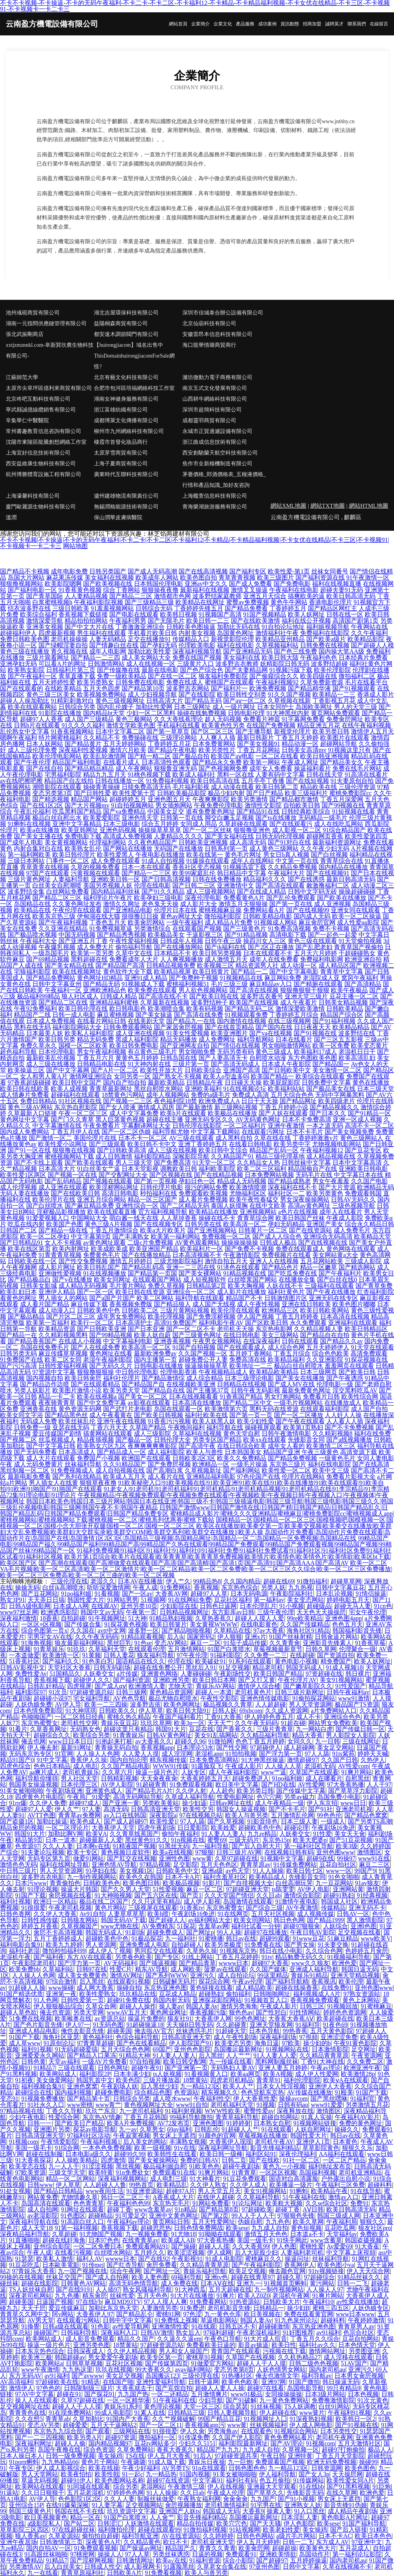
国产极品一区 (133, 1439)
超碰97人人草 (208, 1593)
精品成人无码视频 (241, 1181)
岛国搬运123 (162, 2375)
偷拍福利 (238, 1994)
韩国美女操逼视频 (33, 1784)
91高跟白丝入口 (82, 2221)
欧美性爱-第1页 (289, 571)
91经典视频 (372, 1895)
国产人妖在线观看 (283, 1113)
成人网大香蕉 (95, 1987)
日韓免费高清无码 (146, 787)
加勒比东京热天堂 (113, 2308)
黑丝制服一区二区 (24, 1470)
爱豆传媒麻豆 (66, 2308)
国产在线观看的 (21, 688)
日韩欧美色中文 (177, 1870)
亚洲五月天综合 (264, 596)
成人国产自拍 (369, 1409)
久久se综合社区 (326, 2203)
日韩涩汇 (109, 2523)
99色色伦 (329, 1815)
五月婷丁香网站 (250, 1353)
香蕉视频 (206, 1587)
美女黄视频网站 (66, 842)
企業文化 (223, 24)
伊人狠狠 (229, 1636)
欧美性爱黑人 (115, 854)
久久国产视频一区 (202, 1353)
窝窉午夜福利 (359, 978)
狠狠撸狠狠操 (95, 1372)
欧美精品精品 (350, 1027)
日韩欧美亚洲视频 (203, 842)
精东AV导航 (151, 1969)
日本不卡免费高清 (306, 1119)
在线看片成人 (121, 762)
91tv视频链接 (326, 2271)
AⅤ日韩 (313, 2209)
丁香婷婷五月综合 (294, 1014)
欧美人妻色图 (150, 2277)
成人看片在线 (166, 1476)
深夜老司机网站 (30, 2295)
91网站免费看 (210, 2203)
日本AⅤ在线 (217, 2283)
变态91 (9, 2098)
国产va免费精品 (124, 811)
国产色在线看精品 (141, 2043)
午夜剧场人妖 (119, 2086)
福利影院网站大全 (77, 1027)
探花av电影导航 (94, 2129)
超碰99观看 (274, 1938)
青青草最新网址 (110, 1088)
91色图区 (73, 2215)
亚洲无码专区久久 (209, 1119)
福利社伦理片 (121, 1378)
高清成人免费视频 (127, 836)
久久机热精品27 (299, 2357)
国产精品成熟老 (289, 1181)
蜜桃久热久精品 (128, 1716)
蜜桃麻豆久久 (263, 2258)
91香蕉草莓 (370, 1643)
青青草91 (268, 2080)
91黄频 (91, 1655)
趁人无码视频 (223, 719)
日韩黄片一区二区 (262, 1230)
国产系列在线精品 (77, 1476)
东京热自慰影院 (75, 1107)
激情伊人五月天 (372, 731)
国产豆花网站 (39, 1593)
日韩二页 (234, 2160)
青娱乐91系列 (122, 2406)
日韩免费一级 (32, 1427)
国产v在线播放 (72, 1279)
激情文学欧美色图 (130, 725)
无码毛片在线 (314, 1175)
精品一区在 (85, 2517)
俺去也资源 (55, 2012)
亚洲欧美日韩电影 (363, 1168)
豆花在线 (201, 1729)
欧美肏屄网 (254, 2548)
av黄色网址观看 (104, 1242)
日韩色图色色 (247, 2468)
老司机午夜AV (274, 2141)
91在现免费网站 (70, 2412)
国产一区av (137, 1593)
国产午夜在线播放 (331, 1292)
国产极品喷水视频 (32, 934)
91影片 (211, 1883)
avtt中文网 (111, 1630)
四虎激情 (113, 2160)
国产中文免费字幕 (101, 1402)
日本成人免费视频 (50, 1021)
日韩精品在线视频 (241, 1384)
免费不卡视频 (330, 928)
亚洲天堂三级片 (306, 996)
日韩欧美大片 (281, 2302)
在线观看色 (256, 2431)
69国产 (162, 2049)
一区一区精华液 (128, 2400)
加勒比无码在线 (238, 627)
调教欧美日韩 (178, 1168)
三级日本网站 (26, 861)
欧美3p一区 (189, 1723)
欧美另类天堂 (121, 1390)
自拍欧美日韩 (301, 805)
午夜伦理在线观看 (77, 910)
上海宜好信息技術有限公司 (38, 453)
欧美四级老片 (336, 1101)
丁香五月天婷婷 (297, 737)
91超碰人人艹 (240, 2129)
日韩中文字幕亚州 (57, 984)
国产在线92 (153, 2258)
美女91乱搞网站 (215, 1735)
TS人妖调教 (300, 2406)
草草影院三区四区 (24, 2529)
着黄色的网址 (18, 1298)
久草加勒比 (88, 2419)
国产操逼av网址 (141, 2548)
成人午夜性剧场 (235, 2037)
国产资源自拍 (335, 1655)
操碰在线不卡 (217, 1218)
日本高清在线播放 (196, 1402)
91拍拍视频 (240, 1753)
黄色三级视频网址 (120, 700)
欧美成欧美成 (109, 1248)
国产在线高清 (370, 1464)
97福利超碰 (218, 2332)
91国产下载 (30, 1895)
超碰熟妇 (211, 1994)
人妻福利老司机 (302, 2252)
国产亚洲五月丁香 (83, 941)
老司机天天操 (235, 1329)
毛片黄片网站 (127, 1285)
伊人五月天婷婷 (258, 2542)
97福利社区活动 (88, 2135)
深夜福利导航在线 (33, 2221)
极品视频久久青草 (227, 1704)
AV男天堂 (40, 2320)
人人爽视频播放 (181, 959)
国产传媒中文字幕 (301, 1790)
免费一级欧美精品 (121, 676)
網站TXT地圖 (328, 506)
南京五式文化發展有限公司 (214, 388)
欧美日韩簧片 (168, 1624)
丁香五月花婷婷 (237, 1957)
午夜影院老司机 (33, 1963)
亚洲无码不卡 (367, 1907)
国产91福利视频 (334, 1021)
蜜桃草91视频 (204, 2357)
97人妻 (91, 1809)
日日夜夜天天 (312, 1027)
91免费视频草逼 (110, 928)
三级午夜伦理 (275, 1612)
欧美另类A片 (84, 2437)
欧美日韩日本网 (213, 1680)
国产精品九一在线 (190, 1021)
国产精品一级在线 (63, 1230)
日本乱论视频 (334, 1593)
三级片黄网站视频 (184, 1310)
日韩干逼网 (203, 2382)
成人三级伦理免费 (32, 750)
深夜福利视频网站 (122, 2178)
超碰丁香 (119, 2209)
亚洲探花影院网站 (217, 2000)
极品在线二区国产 (104, 1901)
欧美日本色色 (373, 2536)
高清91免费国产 (175, 1322)
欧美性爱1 (163, 1821)
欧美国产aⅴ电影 (232, 756)
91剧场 (134, 1932)
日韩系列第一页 (226, 848)
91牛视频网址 (106, 1618)
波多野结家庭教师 (217, 596)
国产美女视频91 (258, 744)
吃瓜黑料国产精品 (77, 811)
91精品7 (44, 2067)
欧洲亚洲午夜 (362, 2067)
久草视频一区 (300, 2449)
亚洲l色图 (364, 1926)
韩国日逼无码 (359, 1969)
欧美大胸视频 (246, 1285)
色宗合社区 (358, 2332)
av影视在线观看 (149, 1402)
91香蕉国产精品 (241, 1396)
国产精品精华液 (309, 688)
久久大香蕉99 (250, 2246)
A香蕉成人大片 (173, 2197)
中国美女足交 (165, 811)
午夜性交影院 (218, 1698)
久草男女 (152, 2129)
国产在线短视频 (307, 780)
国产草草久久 (265, 2492)
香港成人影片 (375, 694)
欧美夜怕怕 (76, 2474)
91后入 (203, 2455)
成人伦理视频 (18, 1187)
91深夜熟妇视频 (311, 2419)
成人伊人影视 (202, 1901)
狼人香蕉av (30, 2536)
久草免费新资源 (321, 682)
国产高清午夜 (197, 1446)
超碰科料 (379, 2184)
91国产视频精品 (264, 614)
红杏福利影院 (375, 1292)
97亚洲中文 (366, 2542)
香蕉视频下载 (51, 1680)
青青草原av (255, 1864)
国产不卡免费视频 (349, 1427)
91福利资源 (204, 2560)
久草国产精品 (147, 1427)
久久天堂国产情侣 (229, 1895)
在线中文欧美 (267, 1205)
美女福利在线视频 (109, 577)
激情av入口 (343, 2197)
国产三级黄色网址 (197, 1335)
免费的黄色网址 (360, 2123)
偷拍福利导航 (133, 947)
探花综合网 (214, 1981)
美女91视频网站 (341, 1680)
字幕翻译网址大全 (146, 1125)
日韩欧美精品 (344, 1008)
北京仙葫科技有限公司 (209, 323)
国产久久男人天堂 (125, 1889)
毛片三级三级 (229, 984)
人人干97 (379, 1784)
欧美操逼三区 (26, 1070)
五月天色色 (152, 2295)
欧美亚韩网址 (79, 830)
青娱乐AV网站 (215, 1686)
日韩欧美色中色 (98, 1310)
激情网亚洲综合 (90, 1076)
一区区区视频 (277, 2172)
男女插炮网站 (173, 805)
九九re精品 (262, 1833)
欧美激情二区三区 (331, 1446)
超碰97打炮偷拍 (343, 2449)
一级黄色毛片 (337, 1458)
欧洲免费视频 (267, 688)
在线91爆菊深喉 (67, 2505)
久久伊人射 (190, 1790)
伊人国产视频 (255, 1316)
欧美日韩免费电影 (134, 1045)
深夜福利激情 (18, 1618)
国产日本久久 (327, 1113)
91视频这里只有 (349, 750)
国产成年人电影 (21, 842)
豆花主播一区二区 (354, 996)
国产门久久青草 (72, 1119)
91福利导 (308, 2024)
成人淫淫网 (177, 1753)
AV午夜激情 (301, 1907)
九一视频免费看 (147, 2234)
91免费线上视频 (176, 2320)
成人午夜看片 (298, 1002)
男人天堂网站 (39, 2474)
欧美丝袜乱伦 (76, 1421)
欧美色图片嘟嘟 (354, 1304)
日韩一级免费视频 (70, 2455)
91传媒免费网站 (295, 1864)
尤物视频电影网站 (336, 1144)
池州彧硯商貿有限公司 (33, 313)
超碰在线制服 (44, 2154)
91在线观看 (276, 2129)
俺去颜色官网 (287, 2271)
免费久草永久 (38, 1045)
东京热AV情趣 (101, 2117)
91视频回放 (342, 2006)
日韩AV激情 (156, 2332)
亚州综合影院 (51, 2246)
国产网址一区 (162, 2271)
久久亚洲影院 (324, 1359)
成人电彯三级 (168, 2178)
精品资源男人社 (257, 965)
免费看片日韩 (321, 1396)
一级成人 (333, 1821)
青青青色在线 (27, 2412)
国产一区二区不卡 (190, 1329)
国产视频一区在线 (72, 1175)
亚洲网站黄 (348, 1889)
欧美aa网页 (245, 2074)
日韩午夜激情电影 (286, 1433)
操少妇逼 (194, 1803)
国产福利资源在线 (320, 577)
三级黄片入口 (195, 663)
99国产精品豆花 (219, 2419)
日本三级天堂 (375, 1088)
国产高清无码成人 (235, 1064)
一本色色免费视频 (107, 2148)
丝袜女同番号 (329, 571)
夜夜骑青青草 (56, 1402)
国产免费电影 (292, 583)
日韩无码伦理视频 (280, 836)
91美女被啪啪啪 (21, 1790)
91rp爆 (17, 1803)
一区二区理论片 (67, 1827)
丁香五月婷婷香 (297, 1316)
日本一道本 (60, 1840)
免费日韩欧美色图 (24, 639)
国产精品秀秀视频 (121, 934)
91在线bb (311, 2486)
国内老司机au (327, 2369)
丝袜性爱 (122, 2295)
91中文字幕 (52, 1760)
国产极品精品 (26, 1316)
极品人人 (380, 2449)
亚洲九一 (249, 2283)
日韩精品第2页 (206, 1285)
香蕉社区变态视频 (197, 867)
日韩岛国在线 (178, 1058)
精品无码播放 (178, 1039)
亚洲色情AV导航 (114, 1864)
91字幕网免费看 (303, 719)
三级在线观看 (76, 2067)
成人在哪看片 (324, 1778)
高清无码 (116, 1809)
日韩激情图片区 (285, 1298)
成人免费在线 (179, 2283)
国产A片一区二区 (115, 1070)
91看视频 (107, 1593)
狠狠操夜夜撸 (160, 590)
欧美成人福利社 (193, 774)
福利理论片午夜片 (107, 897)
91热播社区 (237, 2375)
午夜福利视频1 (100, 2141)
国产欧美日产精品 (79, 2123)
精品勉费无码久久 (299, 1957)
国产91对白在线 (289, 842)
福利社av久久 (317, 2345)
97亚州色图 (264, 2566)
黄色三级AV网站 (30, 1107)
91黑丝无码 (174, 1846)
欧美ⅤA (96, 1833)
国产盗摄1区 (17, 1821)
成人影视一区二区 (296, 830)
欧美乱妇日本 (18, 1292)
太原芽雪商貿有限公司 (121, 453)
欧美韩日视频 (178, 614)
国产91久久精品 (163, 891)
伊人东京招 (322, 1803)
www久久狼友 (310, 1963)
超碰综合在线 (33, 2092)
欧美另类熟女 (95, 682)
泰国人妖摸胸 (229, 1205)
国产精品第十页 (88, 2098)
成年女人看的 (286, 1446)
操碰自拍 (129, 1987)
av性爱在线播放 (357, 2302)
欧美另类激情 (249, 799)
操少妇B (298, 2308)
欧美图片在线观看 (344, 737)
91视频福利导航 (348, 1957)
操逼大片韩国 (79, 1889)
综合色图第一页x (44, 1630)
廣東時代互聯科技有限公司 (126, 474)
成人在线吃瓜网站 (338, 824)
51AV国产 (354, 2363)
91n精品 (185, 2209)
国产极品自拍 (190, 756)
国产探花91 (99, 2394)
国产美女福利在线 (229, 836)
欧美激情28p (358, 2074)
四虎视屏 (79, 1686)
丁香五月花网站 (258, 750)
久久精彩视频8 (332, 1433)
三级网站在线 (131, 2431)
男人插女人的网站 (63, 1298)
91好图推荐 (298, 2332)
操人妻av (171, 2006)
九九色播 (67, 2295)
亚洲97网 (273, 2382)
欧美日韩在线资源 (140, 1292)
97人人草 (137, 2554)
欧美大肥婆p (310, 1840)
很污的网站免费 (206, 1187)
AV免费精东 (157, 1926)
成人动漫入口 (56, 1310)
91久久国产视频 (289, 694)
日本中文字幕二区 (120, 731)
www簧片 (312, 2412)
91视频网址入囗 (265, 2419)
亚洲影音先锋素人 (327, 1643)
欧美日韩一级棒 (221, 2154)
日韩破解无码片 (174, 1981)
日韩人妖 (224, 1710)
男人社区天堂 (79, 1778)
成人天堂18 (36, 2228)
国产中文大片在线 (89, 627)
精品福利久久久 (264, 879)
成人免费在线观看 (115, 861)
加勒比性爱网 (153, 707)
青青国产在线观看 (235, 2351)
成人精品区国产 (340, 965)
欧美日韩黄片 (210, 971)
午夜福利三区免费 (340, 2184)
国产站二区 (79, 2523)
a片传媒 (127, 1673)
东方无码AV (25, 2375)
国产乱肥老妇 (314, 947)
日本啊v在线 (93, 1846)
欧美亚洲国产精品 (154, 1248)
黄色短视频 (306, 2228)
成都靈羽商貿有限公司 (209, 420)
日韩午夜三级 (223, 941)
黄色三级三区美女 (50, 694)
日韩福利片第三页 (70, 670)
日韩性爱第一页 (82, 2000)
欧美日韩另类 (56, 1039)
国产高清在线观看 (280, 885)
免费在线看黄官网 (308, 2314)
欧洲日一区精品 (55, 1901)
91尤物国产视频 (100, 2234)
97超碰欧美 (257, 2209)
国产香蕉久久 (234, 1729)
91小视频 (291, 1606)
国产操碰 (183, 2246)
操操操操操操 (239, 1242)
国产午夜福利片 (340, 1273)
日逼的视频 (207, 2554)
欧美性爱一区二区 (286, 1470)
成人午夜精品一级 (279, 1803)
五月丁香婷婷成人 (58, 1938)
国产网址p (200, 1932)
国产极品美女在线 (331, 1088)
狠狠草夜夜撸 (98, 1482)
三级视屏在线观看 (152, 1907)
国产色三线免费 (295, 651)
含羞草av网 (213, 1926)
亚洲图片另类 (51, 2129)
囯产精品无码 (203, 700)
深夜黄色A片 (103, 2542)
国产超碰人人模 (372, 645)
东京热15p (276, 1840)
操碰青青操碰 (101, 787)
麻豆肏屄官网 (317, 922)
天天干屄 (33, 2308)
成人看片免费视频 (203, 1199)
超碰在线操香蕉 (296, 1987)
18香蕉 (49, 1618)
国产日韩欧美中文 (286, 1070)
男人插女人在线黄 (53, 1482)
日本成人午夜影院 (286, 1064)
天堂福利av (342, 2234)
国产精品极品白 (29, 1279)
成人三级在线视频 (172, 1150)
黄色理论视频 (162, 2406)
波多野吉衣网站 (187, 688)
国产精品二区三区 (57, 897)
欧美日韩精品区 (366, 1329)
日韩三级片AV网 (238, 1852)
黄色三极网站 (133, 719)
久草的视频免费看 (95, 867)
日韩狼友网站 (79, 1920)
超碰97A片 (180, 2191)
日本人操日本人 (21, 2455)
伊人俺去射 (42, 1747)
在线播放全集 (297, 1279)
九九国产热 (133, 2394)
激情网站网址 (327, 2351)
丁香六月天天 (109, 1427)
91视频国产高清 (220, 614)
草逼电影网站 (218, 2320)
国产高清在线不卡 (163, 996)
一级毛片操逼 (249, 1464)
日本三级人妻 (299, 1821)
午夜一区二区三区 (83, 1113)
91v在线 (184, 2148)
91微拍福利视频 (205, 2529)
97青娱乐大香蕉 (33, 2271)
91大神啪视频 (113, 1895)
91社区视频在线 (80, 1101)
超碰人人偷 (70, 2443)
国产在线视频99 (307, 910)
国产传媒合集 (82, 1624)
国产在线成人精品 (261, 891)
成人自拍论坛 (236, 1975)
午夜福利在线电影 (294, 590)
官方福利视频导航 (162, 1212)
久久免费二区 (365, 2061)
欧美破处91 (210, 1661)
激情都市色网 (172, 596)
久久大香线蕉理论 (178, 719)
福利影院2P (94, 2074)
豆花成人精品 (177, 1994)
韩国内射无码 (171, 2000)
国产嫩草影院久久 (307, 1686)
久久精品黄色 (142, 2542)
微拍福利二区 (357, 676)
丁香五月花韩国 (145, 2117)
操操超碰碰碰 (357, 891)
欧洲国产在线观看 (146, 1458)
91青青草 (244, 2172)
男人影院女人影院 (350, 1735)
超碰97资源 (120, 2437)
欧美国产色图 (64, 1224)
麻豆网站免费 (282, 978)
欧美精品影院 (365, 639)
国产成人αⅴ (110, 1686)
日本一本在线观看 (146, 867)
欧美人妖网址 (306, 614)
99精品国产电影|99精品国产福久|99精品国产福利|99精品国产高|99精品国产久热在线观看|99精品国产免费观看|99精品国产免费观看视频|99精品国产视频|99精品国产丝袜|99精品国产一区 (196, 1544)
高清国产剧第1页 (355, 620)
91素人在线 (149, 2412)
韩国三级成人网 (338, 2215)
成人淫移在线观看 (348, 2357)
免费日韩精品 (38, 1101)
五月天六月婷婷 (315, 953)
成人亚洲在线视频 (140, 1033)
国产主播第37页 (207, 1390)
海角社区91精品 (308, 1630)
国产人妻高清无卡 (223, 1058)
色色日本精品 (51, 1766)
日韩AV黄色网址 (169, 1735)
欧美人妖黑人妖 (213, 1421)
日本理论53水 (195, 1747)
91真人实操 (316, 2117)
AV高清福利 (16, 2382)
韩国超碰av (70, 2357)
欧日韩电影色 (127, 1008)
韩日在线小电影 (280, 1950)
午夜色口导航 (222, 2338)
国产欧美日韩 (357, 1372)
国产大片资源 (337, 1187)
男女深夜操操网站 (304, 1199)
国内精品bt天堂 (104, 713)
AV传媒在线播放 (309, 2092)
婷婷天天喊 (372, 1753)
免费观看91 (240, 2554)
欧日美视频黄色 (45, 2517)
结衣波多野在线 (29, 608)
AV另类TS (175, 2468)
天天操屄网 (347, 2474)
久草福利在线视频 (197, 1433)
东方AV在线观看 (89, 1957)
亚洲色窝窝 (82, 2086)
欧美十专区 (82, 1852)
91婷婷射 (238, 2123)
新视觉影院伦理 (232, 639)
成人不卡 (308, 1716)
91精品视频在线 (244, 1273)
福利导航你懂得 (36, 1778)
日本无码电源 (248, 1593)
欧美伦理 (351, 1981)
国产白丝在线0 (337, 1279)
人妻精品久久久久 (178, 836)
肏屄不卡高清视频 (58, 1932)
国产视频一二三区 (127, 1101)
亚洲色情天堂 (140, 817)
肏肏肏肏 (235, 2499)
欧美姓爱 (223, 1827)
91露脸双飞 (206, 1766)
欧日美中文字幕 (237, 1784)
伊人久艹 (67, 1809)
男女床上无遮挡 (174, 2135)
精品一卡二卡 (56, 1396)
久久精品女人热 (258, 1162)
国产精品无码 (101, 984)
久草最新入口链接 (32, 1113)
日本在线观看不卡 (267, 953)
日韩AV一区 (353, 1914)
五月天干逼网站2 (113, 2425)
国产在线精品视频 (218, 1175)
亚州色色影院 (192, 2049)
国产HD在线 (278, 1784)
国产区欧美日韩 (266, 1322)
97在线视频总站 (200, 1815)
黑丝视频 (128, 2166)
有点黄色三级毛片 (152, 1051)
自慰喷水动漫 (267, 1058)
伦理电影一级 (334, 1384)
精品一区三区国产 (152, 1199)
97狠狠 (204, 1852)
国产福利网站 (241, 1470)
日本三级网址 (192, 707)
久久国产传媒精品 (304, 1624)
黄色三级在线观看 (312, 941)
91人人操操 (268, 1870)
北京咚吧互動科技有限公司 (38, 399)
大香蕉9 (253, 2511)
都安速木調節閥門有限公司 (126, 334)
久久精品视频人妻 (318, 1329)
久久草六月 (117, 1772)
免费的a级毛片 (210, 1095)
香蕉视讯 (323, 1981)
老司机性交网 (79, 1723)
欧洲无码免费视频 (331, 2462)
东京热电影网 (273, 1329)
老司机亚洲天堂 (212, 2542)
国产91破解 (241, 2400)
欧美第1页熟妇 (303, 1427)
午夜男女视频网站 (217, 1341)
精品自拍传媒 (195, 2523)
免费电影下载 (83, 836)
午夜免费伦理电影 (218, 805)
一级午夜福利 (184, 922)
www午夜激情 (40, 2369)
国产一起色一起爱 (332, 934)
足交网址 (363, 2049)
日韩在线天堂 (324, 774)
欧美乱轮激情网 (104, 756)
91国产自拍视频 (193, 1347)
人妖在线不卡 (284, 1285)
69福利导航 (186, 2277)
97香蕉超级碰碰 (29, 1082)
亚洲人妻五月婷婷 (282, 2067)
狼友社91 (179, 2018)
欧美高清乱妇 (357, 1058)
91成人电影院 (223, 2258)
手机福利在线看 (178, 725)
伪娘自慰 (250, 2221)
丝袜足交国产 (64, 2277)
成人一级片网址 (233, 707)
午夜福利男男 (127, 620)
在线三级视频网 (289, 1021)
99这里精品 (272, 1975)
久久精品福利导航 (264, 1735)
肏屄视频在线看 (70, 1895)
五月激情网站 (186, 1649)
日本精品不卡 (172, 953)
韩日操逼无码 (340, 2382)
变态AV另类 (43, 2425)
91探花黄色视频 (125, 1624)
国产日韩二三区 (193, 885)
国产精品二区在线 (63, 1002)
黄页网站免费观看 (335, 713)
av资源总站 (110, 2018)
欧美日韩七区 (304, 1870)
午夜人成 (145, 1587)
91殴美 (344, 2092)
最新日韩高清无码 (351, 879)
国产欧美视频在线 (107, 583)
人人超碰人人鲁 (104, 2184)
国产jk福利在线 (225, 947)
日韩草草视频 (84, 2363)
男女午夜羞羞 (330, 1181)
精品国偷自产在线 (312, 1168)
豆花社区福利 (232, 1599)
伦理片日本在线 (175, 910)
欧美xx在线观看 (264, 1439)
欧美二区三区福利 (261, 1168)
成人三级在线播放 (50, 1064)
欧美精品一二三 (334, 694)
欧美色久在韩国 (140, 1877)
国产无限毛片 (166, 620)
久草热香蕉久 (213, 1618)
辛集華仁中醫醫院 (27, 420)
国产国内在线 (273, 1027)
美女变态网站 (305, 1599)
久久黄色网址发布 (77, 904)
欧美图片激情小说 (77, 1390)
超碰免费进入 (250, 1778)
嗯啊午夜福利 (18, 737)
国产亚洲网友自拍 (184, 1045)
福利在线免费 (372, 1433)
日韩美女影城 (38, 1285)
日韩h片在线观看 (37, 725)
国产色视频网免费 (223, 768)
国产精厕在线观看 (318, 984)
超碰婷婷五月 (127, 799)
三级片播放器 (161, 2080)
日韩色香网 (15, 1914)
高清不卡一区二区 (369, 1125)
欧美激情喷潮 (247, 1187)
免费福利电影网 (321, 959)
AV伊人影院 (117, 1784)
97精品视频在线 (21, 2111)
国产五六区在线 (155, 1895)
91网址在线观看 (82, 2209)
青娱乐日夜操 (206, 2462)
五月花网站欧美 (321, 1261)
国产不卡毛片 (287, 1809)
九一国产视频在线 (82, 2271)
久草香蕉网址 (48, 1729)
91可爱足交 (130, 2215)
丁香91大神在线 (322, 2061)
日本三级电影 (121, 824)
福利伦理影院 (302, 2080)
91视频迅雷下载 (244, 867)
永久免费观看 (308, 1322)
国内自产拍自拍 (124, 1082)
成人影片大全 (198, 904)
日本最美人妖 (44, 1033)
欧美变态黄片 (369, 1045)
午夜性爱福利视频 (134, 941)
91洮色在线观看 (238, 1267)
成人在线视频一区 (150, 663)
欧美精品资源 (56, 1329)
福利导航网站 (255, 1039)
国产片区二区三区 (70, 1316)
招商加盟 (312, 24)
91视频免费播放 (42, 2098)
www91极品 (246, 2394)
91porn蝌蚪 (23, 2462)
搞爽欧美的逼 (306, 596)
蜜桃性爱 (311, 2246)
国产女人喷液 (117, 1107)
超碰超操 (284, 2548)
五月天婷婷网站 (124, 744)
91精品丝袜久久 (359, 2277)
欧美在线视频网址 (77, 971)
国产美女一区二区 (142, 1396)
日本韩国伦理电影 (158, 583)
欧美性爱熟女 (97, 1994)
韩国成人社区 (339, 1901)
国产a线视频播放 (349, 1439)
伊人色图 (284, 2246)
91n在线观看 (209, 2468)
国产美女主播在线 (38, 836)
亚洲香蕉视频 (172, 1341)
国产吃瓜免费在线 (292, 1273)
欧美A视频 (277, 2074)
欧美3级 (346, 1846)
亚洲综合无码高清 (327, 1236)
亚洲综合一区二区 (190, 1292)
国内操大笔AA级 (341, 651)
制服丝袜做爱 (155, 2499)
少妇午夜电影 (27, 2117)
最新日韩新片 (255, 737)
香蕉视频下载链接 (83, 614)
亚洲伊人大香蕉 (330, 2086)
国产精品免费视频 (292, 1458)
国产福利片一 (229, 688)
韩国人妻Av (201, 2006)
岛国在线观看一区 (178, 1409)
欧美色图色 (360, 2468)
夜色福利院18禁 (175, 1101)
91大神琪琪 (80, 1710)
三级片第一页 (190, 1064)
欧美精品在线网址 (200, 602)
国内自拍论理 (128, 1760)
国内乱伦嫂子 (115, 707)
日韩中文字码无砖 (312, 891)
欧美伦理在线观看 (235, 1310)
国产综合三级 (264, 1907)
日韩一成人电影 (73, 1014)
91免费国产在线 (21, 1359)
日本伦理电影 (56, 1051)
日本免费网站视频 (269, 1175)
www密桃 (80, 2104)
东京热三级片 (287, 1464)
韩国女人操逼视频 (240, 1809)
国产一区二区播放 (298, 1415)
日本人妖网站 (44, 744)
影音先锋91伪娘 (345, 2505)
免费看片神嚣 (261, 719)
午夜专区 (21, 2468)
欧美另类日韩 (330, 731)
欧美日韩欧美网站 (324, 1310)
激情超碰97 (302, 1760)
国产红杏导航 (125, 2265)
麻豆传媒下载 (89, 1304)
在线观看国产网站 (157, 1279)
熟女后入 (188, 2332)
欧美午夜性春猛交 (254, 1199)
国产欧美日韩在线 (214, 996)
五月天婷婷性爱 (53, 682)
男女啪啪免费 (197, 1051)
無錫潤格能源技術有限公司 (126, 507)
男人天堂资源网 (310, 1704)
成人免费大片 (95, 947)
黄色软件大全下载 (127, 971)
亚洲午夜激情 (286, 1125)
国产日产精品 (264, 793)
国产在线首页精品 (229, 1027)
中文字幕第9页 (91, 1236)
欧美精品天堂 (372, 1236)
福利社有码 (241, 2480)
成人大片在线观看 (50, 1458)
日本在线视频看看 (193, 1396)
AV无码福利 (120, 1963)
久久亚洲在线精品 (63, 928)
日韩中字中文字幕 (127, 2320)
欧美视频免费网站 (101, 694)
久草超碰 (64, 2234)
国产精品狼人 (172, 1304)
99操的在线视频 (21, 2277)
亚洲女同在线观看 (355, 910)
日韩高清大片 (164, 700)
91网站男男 (122, 1599)
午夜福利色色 (318, 657)
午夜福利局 (341, 2221)
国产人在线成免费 (95, 1347)
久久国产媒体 (267, 1969)
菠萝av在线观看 (225, 1969)
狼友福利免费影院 (223, 676)
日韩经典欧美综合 (306, 811)
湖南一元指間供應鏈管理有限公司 (46, 323)
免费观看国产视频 (279, 2462)
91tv (266, 1957)
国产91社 (320, 1809)
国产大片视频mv (87, 805)
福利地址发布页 (329, 2166)
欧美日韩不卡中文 (152, 1144)
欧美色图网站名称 (119, 2480)
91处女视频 (15, 2191)
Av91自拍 (92, 1914)
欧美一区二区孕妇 (44, 1236)
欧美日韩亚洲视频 (324, 756)
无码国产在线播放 (178, 848)
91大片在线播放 (192, 2295)
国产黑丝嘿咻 (329, 2098)
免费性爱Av (31, 1673)
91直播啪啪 (24, 2240)
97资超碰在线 (324, 1673)
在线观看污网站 (78, 2320)
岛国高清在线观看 (45, 2203)
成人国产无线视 (213, 1304)
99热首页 (141, 2184)
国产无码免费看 (35, 1452)
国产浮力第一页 (280, 1753)
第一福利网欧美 (29, 854)
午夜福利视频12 (321, 1150)
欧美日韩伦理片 (73, 854)
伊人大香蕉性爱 (254, 2098)
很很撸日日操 (140, 916)
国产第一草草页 (167, 731)
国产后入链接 (348, 2529)
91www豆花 (309, 1938)
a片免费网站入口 (334, 1710)
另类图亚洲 (364, 2351)
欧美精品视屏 (172, 971)
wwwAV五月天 (127, 2012)
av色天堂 (237, 1870)
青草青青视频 (237, 577)
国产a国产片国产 (112, 1298)
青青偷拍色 (65, 1883)
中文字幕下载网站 (215, 1131)
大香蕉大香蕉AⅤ (291, 2018)
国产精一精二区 (149, 756)
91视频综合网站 (295, 2431)
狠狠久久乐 (357, 2148)
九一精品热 (161, 2474)
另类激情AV (25, 2566)
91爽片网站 (356, 1772)
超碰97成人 (84, 1803)
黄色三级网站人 (361, 1138)
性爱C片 (121, 1969)
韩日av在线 (241, 1938)
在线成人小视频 (80, 1341)
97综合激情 (61, 1981)
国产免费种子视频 (193, 978)
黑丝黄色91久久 (146, 1840)
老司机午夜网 (334, 2437)
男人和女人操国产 (183, 2351)
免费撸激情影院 (333, 2400)
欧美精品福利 (286, 1359)
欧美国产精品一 (272, 1076)
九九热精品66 (60, 2462)
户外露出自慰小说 (345, 2178)
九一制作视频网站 (91, 1877)
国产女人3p (314, 2474)
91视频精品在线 (241, 978)
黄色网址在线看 (110, 1353)
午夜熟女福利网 (198, 2499)
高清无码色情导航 (133, 2283)
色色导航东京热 (262, 2092)
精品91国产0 (17, 1760)
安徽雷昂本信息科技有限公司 (217, 334)
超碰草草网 (346, 1581)
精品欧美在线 (318, 787)
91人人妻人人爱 (274, 2055)
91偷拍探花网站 (313, 1698)
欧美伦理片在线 (53, 1199)
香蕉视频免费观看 (314, 2000)
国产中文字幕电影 (294, 971)
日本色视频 (363, 2394)
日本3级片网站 (325, 2394)
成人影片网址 (56, 1267)
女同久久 (299, 1741)
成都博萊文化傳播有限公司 (126, 420)
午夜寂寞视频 (131, 2135)
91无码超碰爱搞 (76, 2049)
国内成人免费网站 (24, 1131)
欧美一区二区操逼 (356, 916)
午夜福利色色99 (128, 2203)
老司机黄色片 (253, 1692)
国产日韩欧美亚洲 (101, 1329)
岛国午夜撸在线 (59, 2449)
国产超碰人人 (167, 1920)
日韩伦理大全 (172, 1439)
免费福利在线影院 (324, 633)
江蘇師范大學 (22, 377)
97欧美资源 (30, 2172)
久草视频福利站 (277, 645)
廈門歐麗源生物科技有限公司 (41, 507)
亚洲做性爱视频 (60, 1273)
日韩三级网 (131, 1692)
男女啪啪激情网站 (286, 1045)
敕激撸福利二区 (327, 885)
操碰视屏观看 (263, 1427)
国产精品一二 (249, 971)
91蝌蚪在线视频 (29, 824)
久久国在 (82, 1630)
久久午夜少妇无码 (324, 848)
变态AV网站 (170, 1643)
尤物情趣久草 (79, 2197)
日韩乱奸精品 (45, 1686)
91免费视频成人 (72, 1470)
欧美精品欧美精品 (274, 1372)
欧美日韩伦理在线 (83, 1008)
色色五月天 (347, 1624)
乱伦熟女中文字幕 (24, 731)
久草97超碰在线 (236, 1858)
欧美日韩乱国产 (98, 1267)
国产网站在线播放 (127, 848)
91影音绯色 (262, 1821)
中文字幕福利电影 (127, 1341)
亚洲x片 (255, 1636)
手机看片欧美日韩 (152, 633)
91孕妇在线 (100, 1870)
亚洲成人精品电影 (33, 2031)
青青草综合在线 (341, 861)
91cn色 (383, 1606)
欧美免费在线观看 (152, 990)
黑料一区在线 (235, 774)
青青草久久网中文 (24, 2314)
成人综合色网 (286, 1347)
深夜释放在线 (295, 2111)
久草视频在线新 (289, 700)
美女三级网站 (280, 1335)
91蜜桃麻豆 (376, 2006)
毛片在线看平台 (366, 682)
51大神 (137, 1618)
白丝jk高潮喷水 (63, 1587)
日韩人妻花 (119, 1655)
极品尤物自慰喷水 (173, 1698)
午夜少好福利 (140, 2468)
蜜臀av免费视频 (247, 602)
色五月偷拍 (274, 2480)
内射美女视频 (197, 633)
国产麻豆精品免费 (89, 1205)
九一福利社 (180, 1938)
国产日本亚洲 (146, 1329)
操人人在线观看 (36, 2400)
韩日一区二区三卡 (125, 2197)
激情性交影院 (263, 805)
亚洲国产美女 (324, 1224)
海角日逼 (266, 2043)
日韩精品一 (268, 2308)
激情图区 (369, 1852)
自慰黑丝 (357, 1778)
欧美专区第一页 (161, 2357)
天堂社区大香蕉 (69, 1667)
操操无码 (27, 1587)
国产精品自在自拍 (324, 1335)
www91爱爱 (327, 2104)
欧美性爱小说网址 (62, 1144)
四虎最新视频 (56, 633)
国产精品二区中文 (247, 1402)
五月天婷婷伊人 (327, 1347)
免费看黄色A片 (244, 897)
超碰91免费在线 (128, 2000)
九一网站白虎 (314, 1729)
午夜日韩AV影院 (312, 1932)
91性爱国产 (350, 1686)
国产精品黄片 (83, 744)
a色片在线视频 (298, 1212)
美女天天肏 (349, 1833)
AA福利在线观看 (341, 2154)
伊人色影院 (299, 2523)
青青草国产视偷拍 (358, 947)
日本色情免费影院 (38, 1710)
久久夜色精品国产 (152, 842)
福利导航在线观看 (199, 1298)
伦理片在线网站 (303, 1476)
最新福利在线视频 (204, 590)
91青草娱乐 (48, 1649)
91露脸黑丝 (179, 2566)
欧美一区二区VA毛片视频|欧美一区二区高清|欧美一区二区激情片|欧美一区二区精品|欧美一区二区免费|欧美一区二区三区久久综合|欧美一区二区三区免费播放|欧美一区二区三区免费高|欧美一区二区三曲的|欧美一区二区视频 (196, 1569)
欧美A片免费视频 (131, 2123)
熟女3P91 (12, 1599)
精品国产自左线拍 (68, 780)
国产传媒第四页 (166, 2363)
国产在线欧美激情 (255, 620)
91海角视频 (36, 1643)
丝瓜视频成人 (56, 1439)
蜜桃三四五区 (330, 2308)
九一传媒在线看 (230, 2061)
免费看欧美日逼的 (210, 2345)
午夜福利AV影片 (357, 2117)
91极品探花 (147, 1938)
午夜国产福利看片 (177, 1716)
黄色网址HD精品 (100, 978)
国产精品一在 (18, 1335)
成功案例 (267, 24)
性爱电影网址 (235, 1797)
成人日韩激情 (113, 1156)
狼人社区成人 (80, 996)
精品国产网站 (89, 799)
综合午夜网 (125, 2271)
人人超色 (221, 1790)
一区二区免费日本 (97, 2246)
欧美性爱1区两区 (23, 1175)
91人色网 (45, 2000)
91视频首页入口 (265, 2000)
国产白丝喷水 (44, 1205)
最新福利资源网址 (337, 842)
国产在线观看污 (290, 824)
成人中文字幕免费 (134, 1113)
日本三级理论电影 (249, 1378)
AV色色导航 (129, 1698)
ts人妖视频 (167, 2074)
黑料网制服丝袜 (276, 2061)
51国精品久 (65, 1673)
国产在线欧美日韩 (75, 1193)
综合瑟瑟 (235, 2406)
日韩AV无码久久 (353, 1199)
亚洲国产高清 (241, 1070)
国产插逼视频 (157, 1963)
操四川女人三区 (264, 941)
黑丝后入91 (200, 1667)
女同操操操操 (283, 2394)
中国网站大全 (89, 1218)
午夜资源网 (366, 2055)
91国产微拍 (304, 2382)
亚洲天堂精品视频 (355, 1975)
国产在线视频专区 (158, 1224)
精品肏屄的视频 (21, 1827)
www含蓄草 (326, 2240)
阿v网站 (62, 2314)
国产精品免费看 (246, 608)
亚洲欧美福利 (203, 1088)
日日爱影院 (192, 1827)
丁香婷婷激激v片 (315, 1138)
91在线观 (203, 2326)
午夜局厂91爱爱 (88, 1797)
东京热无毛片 (171, 2203)
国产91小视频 (296, 2499)
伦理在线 (180, 1661)
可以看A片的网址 (62, 663)
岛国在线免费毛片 (44, 1347)
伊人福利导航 (277, 2474)
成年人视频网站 (167, 1095)
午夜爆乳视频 (56, 947)
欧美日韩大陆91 (187, 1710)
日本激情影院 (330, 2049)
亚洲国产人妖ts (179, 2511)
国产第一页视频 (155, 1181)
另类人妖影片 (32, 1390)
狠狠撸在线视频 (73, 1150)
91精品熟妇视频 (170, 1618)
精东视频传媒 (168, 1760)
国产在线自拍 (44, 768)
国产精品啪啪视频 (186, 1630)
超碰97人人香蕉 (41, 719)
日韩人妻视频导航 (232, 2412)
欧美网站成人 (58, 2074)
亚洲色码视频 (118, 830)
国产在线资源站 (310, 1230)
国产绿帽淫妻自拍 (63, 645)
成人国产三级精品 (89, 719)
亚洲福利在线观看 (352, 1322)
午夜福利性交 (212, 2098)
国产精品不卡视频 (24, 571)
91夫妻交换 (333, 1944)
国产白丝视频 (329, 854)
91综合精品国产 (344, 830)
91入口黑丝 (309, 2511)
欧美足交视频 (247, 2271)
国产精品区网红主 (332, 608)
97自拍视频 (145, 2061)
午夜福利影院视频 (98, 602)
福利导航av (316, 2375)
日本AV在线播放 (140, 1581)
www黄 (202, 1858)
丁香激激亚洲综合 (140, 627)
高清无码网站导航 (137, 1797)
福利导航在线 (224, 1427)
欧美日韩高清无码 (351, 596)
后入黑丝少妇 (158, 2086)
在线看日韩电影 (250, 1144)
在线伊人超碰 (215, 2197)
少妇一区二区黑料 (150, 713)
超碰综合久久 (51, 1735)
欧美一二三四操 (105, 1704)
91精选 (90, 2382)
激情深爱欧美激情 (300, 1008)
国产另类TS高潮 (370, 1821)
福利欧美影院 (217, 1168)
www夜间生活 (104, 2191)
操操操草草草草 (159, 830)
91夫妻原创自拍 (352, 780)
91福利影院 (225, 1655)
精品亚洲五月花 (318, 725)
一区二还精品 (169, 2394)
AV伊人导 (68, 1704)
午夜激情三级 (186, 2486)
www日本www (355, 2314)
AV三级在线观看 (191, 1138)
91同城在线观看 (88, 2486)
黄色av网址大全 (181, 916)
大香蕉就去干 (134, 2388)
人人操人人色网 (97, 1753)
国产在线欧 (264, 2160)
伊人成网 (219, 2252)
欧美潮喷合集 (166, 1008)
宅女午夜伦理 (367, 1612)
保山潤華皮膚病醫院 (118, 517)
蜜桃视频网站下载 (69, 1156)
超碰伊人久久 (91, 1680)
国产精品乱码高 (143, 1267)
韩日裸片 (358, 1673)
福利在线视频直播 (336, 583)
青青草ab (57, 2419)
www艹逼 (274, 1772)
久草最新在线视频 (164, 1002)
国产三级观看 (107, 1144)
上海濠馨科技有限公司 (33, 496)
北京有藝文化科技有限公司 (126, 377)
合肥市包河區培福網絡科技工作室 (134, 388)
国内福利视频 (73, 2092)
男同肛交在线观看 (159, 1950)
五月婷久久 (149, 2252)
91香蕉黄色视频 (80, 590)
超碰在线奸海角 (63, 2240)
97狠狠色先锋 (295, 2215)
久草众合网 (100, 2006)
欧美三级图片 (275, 577)
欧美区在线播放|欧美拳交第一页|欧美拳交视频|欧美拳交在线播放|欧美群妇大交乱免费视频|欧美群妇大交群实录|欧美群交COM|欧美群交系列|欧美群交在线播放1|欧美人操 (196, 1529)
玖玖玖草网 (155, 1723)
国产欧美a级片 (326, 639)
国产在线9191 (74, 2289)
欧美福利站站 (286, 1088)
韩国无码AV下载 (123, 1920)
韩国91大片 (170, 1729)
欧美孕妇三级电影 (158, 897)
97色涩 (192, 2314)
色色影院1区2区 (79, 2499)
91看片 (18, 1729)
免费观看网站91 (147, 2246)
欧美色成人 (85, 1821)
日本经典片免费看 (363, 657)
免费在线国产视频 (197, 657)
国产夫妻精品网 (246, 670)
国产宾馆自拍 (173, 2388)
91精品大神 (134, 2055)
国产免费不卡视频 (249, 1248)
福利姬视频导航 (327, 627)
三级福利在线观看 (329, 1285)
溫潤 (11, 517)
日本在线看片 (293, 1039)
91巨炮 (381, 2486)
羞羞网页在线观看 (349, 1365)
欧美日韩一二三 (207, 620)
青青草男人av (356, 2326)
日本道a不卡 (307, 2234)
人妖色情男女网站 (281, 2369)
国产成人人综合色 (277, 1236)
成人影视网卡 (142, 2566)
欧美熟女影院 (26, 670)
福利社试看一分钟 (255, 1926)
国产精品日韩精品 (58, 2191)
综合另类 (125, 2486)
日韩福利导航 (79, 2332)
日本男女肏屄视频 (359, 2375)
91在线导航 (366, 2191)
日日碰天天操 (243, 1082)
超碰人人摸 (214, 2246)
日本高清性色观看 (166, 762)
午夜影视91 (187, 2258)
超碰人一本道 (213, 1692)
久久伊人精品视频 (131, 2351)
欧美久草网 (308, 2221)
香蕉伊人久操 (88, 1760)
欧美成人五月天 (124, 1476)
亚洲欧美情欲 (277, 2554)
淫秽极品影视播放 (61, 1212)
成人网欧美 (185, 1969)
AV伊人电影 (313, 1889)
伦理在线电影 (152, 885)
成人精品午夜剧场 (352, 2511)
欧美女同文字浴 (21, 1415)
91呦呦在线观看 (220, 2234)
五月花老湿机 (85, 2492)
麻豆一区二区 (204, 1889)
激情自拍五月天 (226, 1261)
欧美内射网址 (70, 1248)
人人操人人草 (283, 1766)
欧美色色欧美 (240, 2382)
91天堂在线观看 (372, 1347)
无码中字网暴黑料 (339, 1095)
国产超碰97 (271, 2560)
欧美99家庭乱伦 (193, 873)
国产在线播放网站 (178, 947)
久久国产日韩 (339, 1760)
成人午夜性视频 (258, 1304)
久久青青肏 (284, 1643)
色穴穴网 (269, 1797)
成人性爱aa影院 (358, 922)
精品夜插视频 (95, 1439)
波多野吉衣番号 (261, 996)
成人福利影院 (166, 1452)
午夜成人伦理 (225, 2492)
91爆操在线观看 (207, 861)
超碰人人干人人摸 (261, 2363)
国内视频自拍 (44, 1378)
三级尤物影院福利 (178, 1261)
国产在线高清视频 (203, 571)
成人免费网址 (217, 1039)
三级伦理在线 (69, 1581)
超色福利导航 (18, 1051)
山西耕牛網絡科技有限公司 (214, 399)
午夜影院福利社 (291, 1593)
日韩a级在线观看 (65, 2326)
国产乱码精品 (63, 1181)
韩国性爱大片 (85, 1599)
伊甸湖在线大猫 (98, 916)
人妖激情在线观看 (149, 2523)
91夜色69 (335, 2024)
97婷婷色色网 (125, 2492)
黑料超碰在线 (89, 959)
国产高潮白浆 (164, 1470)
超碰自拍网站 (279, 2117)
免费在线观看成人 (300, 1248)
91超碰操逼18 (144, 2024)
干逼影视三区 (204, 934)
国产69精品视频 (47, 959)
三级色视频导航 (353, 1205)
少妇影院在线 (178, 1606)
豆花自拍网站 (360, 2338)
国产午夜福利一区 (32, 676)
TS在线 (135, 2455)
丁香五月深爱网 (341, 799)
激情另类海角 (238, 2006)
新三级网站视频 (235, 1107)
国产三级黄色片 (244, 928)
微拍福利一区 (157, 2437)
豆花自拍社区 (337, 1864)
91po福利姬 (76, 1593)
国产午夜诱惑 (344, 1378)
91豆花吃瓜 (24, 2265)
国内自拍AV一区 (48, 2548)
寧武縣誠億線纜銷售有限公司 (41, 410)
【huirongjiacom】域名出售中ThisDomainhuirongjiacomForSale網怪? (134, 355)
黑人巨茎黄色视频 (120, 1119)
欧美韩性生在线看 (172, 2154)
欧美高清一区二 (244, 1224)
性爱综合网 (63, 2117)
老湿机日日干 (357, 1051)
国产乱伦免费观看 (291, 897)
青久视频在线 (69, 651)
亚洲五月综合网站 (101, 1199)
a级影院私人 (44, 2523)
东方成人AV (332, 2542)
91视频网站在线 (287, 2049)
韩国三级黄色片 (30, 2511)
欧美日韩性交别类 (241, 694)
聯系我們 (356, 24)
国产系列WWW (166, 1975)
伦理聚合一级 (357, 1649)
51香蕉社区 (24, 1661)
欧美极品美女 (166, 934)
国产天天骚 (265, 2523)
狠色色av (241, 2012)
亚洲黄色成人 (103, 1790)
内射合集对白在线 (38, 848)
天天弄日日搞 (46, 1599)
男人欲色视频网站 (203, 990)
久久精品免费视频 (292, 867)
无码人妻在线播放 (24, 1193)
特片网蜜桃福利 (60, 737)
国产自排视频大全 (248, 1883)
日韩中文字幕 (301, 2566)
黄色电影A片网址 (345, 2517)
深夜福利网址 (33, 2443)
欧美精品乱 (172, 2184)
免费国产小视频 (98, 1458)
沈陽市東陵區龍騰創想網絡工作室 (46, 442)
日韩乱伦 (206, 2129)
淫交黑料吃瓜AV (354, 1390)
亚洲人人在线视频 (274, 1261)
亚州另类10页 (138, 1606)
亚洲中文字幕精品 (77, 824)
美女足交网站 (335, 1747)
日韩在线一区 (344, 614)
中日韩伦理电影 (137, 1372)
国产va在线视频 (270, 1033)
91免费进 (192, 2308)
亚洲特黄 (300, 2455)
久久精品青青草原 (324, 2055)
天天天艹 (219, 1723)
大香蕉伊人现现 (230, 2141)
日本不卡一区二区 (142, 1138)
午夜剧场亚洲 (64, 1790)
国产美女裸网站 (200, 1273)
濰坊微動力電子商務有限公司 (217, 377)
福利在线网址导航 (64, 1864)
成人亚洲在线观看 (63, 1187)
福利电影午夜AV (221, 1322)
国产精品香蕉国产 (32, 1341)
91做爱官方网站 (212, 2363)
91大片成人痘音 (265, 2338)
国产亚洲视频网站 (212, 1230)
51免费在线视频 (30, 2018)
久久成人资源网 (286, 1710)
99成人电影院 (113, 2412)
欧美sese (237, 2228)
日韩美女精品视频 (343, 1002)
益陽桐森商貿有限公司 (121, 323)
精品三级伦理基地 (280, 1156)
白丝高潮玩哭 (293, 1883)
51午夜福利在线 (304, 2197)
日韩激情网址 (134, 2560)
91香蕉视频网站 (72, 731)
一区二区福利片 (244, 1125)
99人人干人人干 (253, 2215)
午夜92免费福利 (35, 1008)
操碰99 (368, 2462)
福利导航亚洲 (140, 2536)
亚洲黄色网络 (159, 1673)
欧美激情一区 (60, 1655)
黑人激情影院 (365, 1920)
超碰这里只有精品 (128, 1729)
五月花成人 (354, 2548)
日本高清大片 (56, 1168)
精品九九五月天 (104, 774)
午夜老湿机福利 (258, 2332)
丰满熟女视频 (187, 2141)
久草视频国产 (79, 1926)
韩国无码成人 (304, 1667)
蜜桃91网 (168, 2314)
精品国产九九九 (218, 2449)
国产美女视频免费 (349, 1131)
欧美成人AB (177, 2240)
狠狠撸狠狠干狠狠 (304, 990)
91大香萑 (367, 2246)
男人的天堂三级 (355, 707)
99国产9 (365, 1870)
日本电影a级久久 (88, 2154)
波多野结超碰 (329, 663)
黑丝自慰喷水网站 (158, 1088)
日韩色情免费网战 (198, 2228)
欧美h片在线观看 (183, 1113)
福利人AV (89, 2258)
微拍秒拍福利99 (63, 1950)
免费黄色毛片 (101, 1255)
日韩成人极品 (278, 1242)
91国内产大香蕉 (127, 2419)
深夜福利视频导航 (197, 651)
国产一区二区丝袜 (207, 830)
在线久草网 (341, 2492)
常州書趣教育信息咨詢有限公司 (43, 431)
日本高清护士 (133, 1322)
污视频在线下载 (284, 2351)
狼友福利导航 (155, 1655)
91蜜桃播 (211, 1938)
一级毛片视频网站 (298, 1402)
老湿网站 (152, 2486)
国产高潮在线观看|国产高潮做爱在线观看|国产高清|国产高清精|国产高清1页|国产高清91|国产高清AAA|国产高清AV (193, 1563)
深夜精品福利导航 (24, 2234)
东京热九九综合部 (58, 2431)
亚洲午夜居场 (18, 2542)
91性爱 (322, 1833)
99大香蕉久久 (153, 2369)
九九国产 (262, 2499)
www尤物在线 (120, 1926)
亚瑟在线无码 (70, 1427)
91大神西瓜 (190, 2289)
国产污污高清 (18, 1365)
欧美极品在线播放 (232, 1113)
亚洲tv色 (216, 2277)
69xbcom (250, 1710)
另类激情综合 (152, 928)
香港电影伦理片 (330, 602)
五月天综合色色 (292, 1095)
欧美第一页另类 (92, 953)
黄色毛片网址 (243, 854)
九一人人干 (63, 2166)
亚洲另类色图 (91, 2345)
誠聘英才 (334, 24)
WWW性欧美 (222, 2111)
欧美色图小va (335, 2265)
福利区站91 (260, 2154)
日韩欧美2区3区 (193, 1458)
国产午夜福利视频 (63, 922)
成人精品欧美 (253, 1987)
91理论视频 (42, 1889)
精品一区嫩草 (318, 1267)
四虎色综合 (15, 1766)
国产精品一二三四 (95, 657)
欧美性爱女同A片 (350, 2480)
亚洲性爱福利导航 (160, 2382)
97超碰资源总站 (91, 1692)
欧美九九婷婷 (64, 1944)
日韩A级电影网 (29, 1606)
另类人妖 (273, 1587)
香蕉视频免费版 (130, 1304)
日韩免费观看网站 (127, 1027)
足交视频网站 (143, 2505)
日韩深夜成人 (85, 2351)
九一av (128, 2129)
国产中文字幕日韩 (50, 1446)
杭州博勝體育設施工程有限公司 (43, 474)
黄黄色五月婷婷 (137, 1058)
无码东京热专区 (30, 1753)
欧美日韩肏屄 (83, 1378)
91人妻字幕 (107, 2505)
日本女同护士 (275, 707)
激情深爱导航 (44, 620)
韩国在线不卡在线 (79, 2511)
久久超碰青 (231, 2024)
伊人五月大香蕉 (168, 2455)
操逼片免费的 (146, 2018)
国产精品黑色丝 (66, 1415)
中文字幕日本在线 (358, 1175)
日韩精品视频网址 (184, 1612)
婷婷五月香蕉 (39, 1926)
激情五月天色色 (265, 2234)
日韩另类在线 (203, 1224)
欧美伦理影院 (332, 670)
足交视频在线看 (359, 1932)
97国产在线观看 (47, 873)
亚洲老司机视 (354, 1809)
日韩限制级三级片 (88, 2388)
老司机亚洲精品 (360, 2172)
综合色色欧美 (330, 1353)
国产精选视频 (50, 799)
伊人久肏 (192, 2431)
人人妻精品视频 (86, 596)
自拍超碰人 (186, 1944)
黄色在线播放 (370, 1082)
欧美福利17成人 (315, 1051)
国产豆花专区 (363, 1150)
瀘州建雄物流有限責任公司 (126, 496)
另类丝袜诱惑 (170, 2554)
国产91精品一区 (369, 1113)
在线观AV (104, 1606)
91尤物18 (183, 2234)
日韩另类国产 (107, 571)
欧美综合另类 (91, 1735)
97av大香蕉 (268, 1630)
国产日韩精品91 (21, 1242)
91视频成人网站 (275, 922)
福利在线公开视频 (306, 620)
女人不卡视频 (63, 1242)
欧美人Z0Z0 (254, 2295)
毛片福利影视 (190, 787)
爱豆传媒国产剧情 (57, 1433)
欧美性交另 (198, 1809)
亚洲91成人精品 (145, 978)
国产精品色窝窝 (365, 1815)
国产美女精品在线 (69, 965)
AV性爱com (353, 1766)
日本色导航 (264, 2031)
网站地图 (75, 546)
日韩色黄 (33, 2061)
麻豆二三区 (374, 1864)
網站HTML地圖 (369, 506)
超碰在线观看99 (159, 2529)
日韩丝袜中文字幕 (306, 1162)
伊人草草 (151, 1710)
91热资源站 (244, 2302)
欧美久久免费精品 (241, 1458)
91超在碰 (293, 1723)
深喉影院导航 (190, 1156)
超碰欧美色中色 (259, 1827)
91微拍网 (220, 1741)
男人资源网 (100, 1944)
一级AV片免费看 (104, 2061)
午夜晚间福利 (186, 1427)
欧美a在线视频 (172, 1852)
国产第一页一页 (250, 1415)
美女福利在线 (241, 657)
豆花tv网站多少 (155, 2443)
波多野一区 (143, 1630)
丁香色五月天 (107, 922)
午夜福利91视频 (349, 2412)
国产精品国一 (330, 1064)
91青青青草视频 (60, 1255)
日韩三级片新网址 (299, 1692)
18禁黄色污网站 (123, 1095)
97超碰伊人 (265, 1747)
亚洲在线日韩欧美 (306, 1304)
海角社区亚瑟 (60, 2037)
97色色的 (48, 2388)
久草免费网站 (135, 2449)
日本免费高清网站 (214, 1760)
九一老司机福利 (140, 2111)
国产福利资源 (131, 1680)
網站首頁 (178, 24)
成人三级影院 (152, 1433)
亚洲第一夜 (61, 1994)
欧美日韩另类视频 (217, 953)
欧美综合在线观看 (320, 1076)
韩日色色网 (289, 1920)
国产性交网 (231, 1747)
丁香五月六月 (95, 1058)
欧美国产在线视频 (254, 1002)
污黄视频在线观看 (95, 873)
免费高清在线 (247, 1359)
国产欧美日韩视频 (158, 1415)
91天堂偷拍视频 (360, 941)
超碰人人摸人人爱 (259, 1618)
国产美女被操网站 (152, 2160)
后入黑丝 (91, 1981)
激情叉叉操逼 (249, 590)
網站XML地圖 (288, 506)
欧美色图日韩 (141, 1883)
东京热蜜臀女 (39, 1723)
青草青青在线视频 (44, 867)
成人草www (25, 2043)
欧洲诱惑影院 (59, 1612)
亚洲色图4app (343, 1618)
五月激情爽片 (209, 2394)
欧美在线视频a (97, 1396)
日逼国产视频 (54, 2302)
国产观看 (97, 2431)
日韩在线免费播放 (217, 879)
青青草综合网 (255, 1218)
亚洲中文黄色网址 (173, 2215)
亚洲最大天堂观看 (271, 2486)
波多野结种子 (209, 1002)
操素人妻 (279, 2511)
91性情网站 (304, 2012)
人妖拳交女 (98, 1673)
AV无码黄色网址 (257, 1119)
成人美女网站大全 (146, 657)
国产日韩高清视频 (166, 879)
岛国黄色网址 (235, 633)
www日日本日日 (70, 1741)
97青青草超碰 (95, 2043)
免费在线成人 (184, 682)
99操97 (346, 1858)
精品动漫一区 (300, 744)
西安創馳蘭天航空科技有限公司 (220, 453)
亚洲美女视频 (44, 627)
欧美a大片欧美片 (163, 1230)
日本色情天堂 (356, 2345)
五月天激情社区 (359, 2443)
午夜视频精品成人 (223, 1372)
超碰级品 (319, 1606)
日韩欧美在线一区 (32, 1261)
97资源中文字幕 (53, 1372)
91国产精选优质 (21, 1994)
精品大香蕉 (307, 1735)
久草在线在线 (272, 1138)
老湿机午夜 (15, 1957)
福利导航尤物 (170, 1131)
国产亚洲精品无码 (247, 651)
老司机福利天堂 (232, 2104)
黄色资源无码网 (80, 1409)
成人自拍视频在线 (120, 1470)
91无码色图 (108, 2024)
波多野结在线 (356, 1033)
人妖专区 (193, 1772)
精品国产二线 (32, 1014)
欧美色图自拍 (198, 577)
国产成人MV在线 (291, 1384)
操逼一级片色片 (157, 1772)
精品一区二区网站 (70, 2178)
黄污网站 (322, 2283)
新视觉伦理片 (292, 731)
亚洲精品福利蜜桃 (114, 1002)
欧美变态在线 (27, 2166)
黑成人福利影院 (137, 1039)
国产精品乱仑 (134, 2314)
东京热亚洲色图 (165, 1987)
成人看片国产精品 (44, 1304)
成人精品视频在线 (331, 1156)
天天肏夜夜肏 (158, 1778)
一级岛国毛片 (50, 953)
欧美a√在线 (171, 2560)
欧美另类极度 (223, 1944)
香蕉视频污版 (207, 2012)
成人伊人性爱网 (316, 2074)
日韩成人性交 (102, 2566)
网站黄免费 (42, 2197)
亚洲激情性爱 (170, 2326)
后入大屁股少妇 (256, 2252)
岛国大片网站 (26, 577)
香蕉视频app (157, 1747)
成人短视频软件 (204, 1279)
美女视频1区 (136, 1870)
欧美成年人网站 (157, 577)
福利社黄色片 (286, 1292)
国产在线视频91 (327, 873)
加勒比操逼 (52, 1821)
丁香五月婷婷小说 (283, 1107)
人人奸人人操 (343, 1415)
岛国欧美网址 (314, 707)
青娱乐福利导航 (204, 2271)
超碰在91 (69, 2394)
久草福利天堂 (106, 1649)
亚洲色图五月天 (169, 799)
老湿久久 (102, 1581)
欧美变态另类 (233, 2043)
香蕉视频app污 (204, 2425)
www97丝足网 (19, 1612)
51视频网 (153, 1599)
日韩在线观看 (300, 1341)
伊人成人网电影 (310, 2425)
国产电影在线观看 (134, 614)
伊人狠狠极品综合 (58, 2006)
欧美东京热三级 (53, 916)
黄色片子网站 (99, 2462)
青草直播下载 (76, 676)
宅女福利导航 (91, 1698)
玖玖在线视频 (113, 2369)
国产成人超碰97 (125, 1821)
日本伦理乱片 (258, 1606)
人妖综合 (335, 1926)
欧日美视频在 (262, 2314)
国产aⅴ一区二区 (244, 700)
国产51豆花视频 (350, 1840)
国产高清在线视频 (254, 990)
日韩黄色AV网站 (83, 2283)
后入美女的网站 (144, 2141)
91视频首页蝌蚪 (285, 2283)
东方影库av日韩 (233, 1612)
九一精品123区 (200, 2086)
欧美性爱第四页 (366, 836)
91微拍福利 (312, 1581)
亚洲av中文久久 (206, 583)
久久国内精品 (242, 1581)
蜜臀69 (216, 1840)
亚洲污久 (202, 1975)
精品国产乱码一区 (274, 1150)
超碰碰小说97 (51, 1698)
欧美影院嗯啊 (63, 583)
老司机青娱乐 (80, 1772)
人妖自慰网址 (313, 2129)
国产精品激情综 (163, 1378)
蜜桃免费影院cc (350, 793)
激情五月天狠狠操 (243, 904)
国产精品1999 (325, 1920)
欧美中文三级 (330, 1470)
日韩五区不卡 (237, 2326)
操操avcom (293, 2098)
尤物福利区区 (247, 1193)
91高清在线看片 (366, 774)
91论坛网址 (247, 2203)
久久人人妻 (57, 1846)
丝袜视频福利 (268, 2425)
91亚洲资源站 (144, 2191)
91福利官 (362, 2098)
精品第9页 (29, 1840)
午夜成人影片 (243, 1766)
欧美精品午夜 (329, 2191)
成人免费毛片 (352, 1230)
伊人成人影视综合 (60, 2468)
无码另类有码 (235, 1051)
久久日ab (268, 1895)
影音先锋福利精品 (274, 2148)
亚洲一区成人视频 (357, 1119)
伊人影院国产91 (190, 2043)
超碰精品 (100, 2215)
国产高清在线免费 (198, 1014)
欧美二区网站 (155, 1298)
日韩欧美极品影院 (181, 793)
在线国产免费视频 (271, 725)
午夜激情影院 (241, 1255)
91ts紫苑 (343, 1753)
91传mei (93, 2265)
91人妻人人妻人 (223, 1833)
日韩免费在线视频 (324, 645)
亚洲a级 (212, 1870)
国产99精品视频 (110, 1335)
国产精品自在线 (163, 1390)
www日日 (353, 1803)
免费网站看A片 (264, 910)
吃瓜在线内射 (26, 1224)
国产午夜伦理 (32, 762)
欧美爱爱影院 (101, 817)
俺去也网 (33, 1741)
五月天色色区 (218, 1864)
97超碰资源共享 (236, 2455)
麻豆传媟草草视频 (63, 1353)
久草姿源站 (63, 2536)
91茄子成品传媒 (245, 1643)
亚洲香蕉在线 (38, 1409)
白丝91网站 (334, 2406)
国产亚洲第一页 (186, 2067)
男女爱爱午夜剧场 (112, 2357)
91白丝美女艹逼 (98, 1168)
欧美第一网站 (261, 762)
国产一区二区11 (160, 2425)
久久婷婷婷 (218, 2536)
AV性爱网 (311, 1784)
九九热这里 (77, 2369)
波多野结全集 (26, 891)
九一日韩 (327, 1741)
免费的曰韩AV (199, 2160)
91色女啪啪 (343, 1877)
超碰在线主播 (164, 1119)
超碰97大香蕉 (270, 1963)
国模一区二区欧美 (83, 1045)
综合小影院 (238, 2560)
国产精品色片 (280, 1267)
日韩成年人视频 (181, 941)
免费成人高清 (250, 1095)
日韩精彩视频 (119, 1778)
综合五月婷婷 (160, 824)
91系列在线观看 (250, 1661)
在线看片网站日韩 (101, 1021)
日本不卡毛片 (304, 1131)
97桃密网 (82, 2554)
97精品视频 (155, 1864)
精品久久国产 (135, 2338)
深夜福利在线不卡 (292, 1187)
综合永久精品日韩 (369, 1224)
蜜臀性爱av (259, 2111)
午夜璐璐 (133, 2462)
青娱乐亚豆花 (119, 1723)
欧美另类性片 (217, 750)
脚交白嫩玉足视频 (229, 817)
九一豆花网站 (334, 1883)
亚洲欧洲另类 (171, 1680)
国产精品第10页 (143, 688)
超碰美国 (119, 2031)
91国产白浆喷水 (228, 1649)
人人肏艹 (162, 2517)
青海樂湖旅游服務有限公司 (214, 507)
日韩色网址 (113, 2067)
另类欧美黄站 (160, 1803)
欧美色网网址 (182, 1704)
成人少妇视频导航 (152, 694)
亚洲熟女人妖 (302, 2505)
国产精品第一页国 (152, 1273)
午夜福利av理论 (128, 2221)
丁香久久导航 (64, 2111)
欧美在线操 (103, 2468)
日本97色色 (103, 2240)
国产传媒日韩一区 (360, 1729)
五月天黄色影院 (331, 2031)
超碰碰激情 (274, 2326)
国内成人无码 (312, 916)
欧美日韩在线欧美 (24, 1088)
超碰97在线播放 (265, 1932)
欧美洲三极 (36, 2357)
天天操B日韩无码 (190, 2024)
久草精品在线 (232, 1630)
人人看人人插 (344, 1421)
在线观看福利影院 (324, 1409)
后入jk (175, 1636)
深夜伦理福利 (297, 2154)
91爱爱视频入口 (47, 1218)
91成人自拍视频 (163, 861)
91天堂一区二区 (213, 1162)
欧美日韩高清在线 (215, 780)
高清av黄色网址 (309, 1205)
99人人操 (229, 1932)
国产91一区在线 (29, 1150)
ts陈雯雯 (283, 1889)
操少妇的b (317, 2043)
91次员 (57, 1692)
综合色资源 (98, 2449)
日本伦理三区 (79, 1784)
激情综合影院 (302, 1895)
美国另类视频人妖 (107, 885)
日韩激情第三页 (61, 2542)
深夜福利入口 (119, 2332)
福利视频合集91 (42, 2086)
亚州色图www (335, 1852)
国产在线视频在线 (322, 1242)
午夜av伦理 (247, 1981)
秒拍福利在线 (158, 1193)
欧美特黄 (100, 2172)
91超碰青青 (151, 1784)
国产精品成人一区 (121, 1452)
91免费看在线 (262, 1944)
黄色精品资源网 (170, 1692)
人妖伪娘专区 (370, 2308)
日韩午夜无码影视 (255, 1390)
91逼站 (9, 2492)
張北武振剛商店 (24, 334)
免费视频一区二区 (226, 1236)
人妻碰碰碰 (195, 1673)
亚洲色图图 (208, 2123)
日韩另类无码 (18, 1353)
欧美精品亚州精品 (280, 639)
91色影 (100, 2326)
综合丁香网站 (121, 590)
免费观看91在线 (173, 2172)
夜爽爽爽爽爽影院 (152, 1446)
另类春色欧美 (133, 1957)
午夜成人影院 (344, 1218)
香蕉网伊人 (299, 2265)
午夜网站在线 (369, 627)
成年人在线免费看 (274, 959)
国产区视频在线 (170, 1175)
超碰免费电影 (113, 2092)
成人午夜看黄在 (110, 1415)
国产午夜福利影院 (256, 2265)
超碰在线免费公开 (158, 1667)
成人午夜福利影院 (233, 1772)
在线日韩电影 (241, 1335)
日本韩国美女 (243, 1452)
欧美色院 (128, 2080)
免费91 (359, 2203)
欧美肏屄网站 (146, 922)
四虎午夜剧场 (156, 1827)
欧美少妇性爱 (255, 1421)
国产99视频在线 (343, 805)
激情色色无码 (18, 1864)
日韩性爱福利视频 (63, 1365)
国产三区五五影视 (338, 1039)
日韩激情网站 (106, 663)
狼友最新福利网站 (79, 1643)
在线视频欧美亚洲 (190, 1384)
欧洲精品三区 (280, 1310)
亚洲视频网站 (258, 1212)
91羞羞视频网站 (112, 608)
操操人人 (110, 2554)
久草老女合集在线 (221, 2566)
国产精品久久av (341, 1341)
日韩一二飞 (352, 2283)
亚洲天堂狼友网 (271, 2024)
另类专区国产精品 (217, 1439)
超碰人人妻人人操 (219, 2388)
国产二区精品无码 (184, 1205)
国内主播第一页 (155, 1359)
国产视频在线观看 (107, 1181)
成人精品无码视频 (83, 1285)
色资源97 (27, 1846)
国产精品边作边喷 (44, 1384)
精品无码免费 (95, 1039)
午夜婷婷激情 (366, 2320)
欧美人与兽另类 (246, 1815)
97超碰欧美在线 (56, 2382)
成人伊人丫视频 (110, 1950)
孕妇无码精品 (286, 1224)
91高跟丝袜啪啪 (45, 2554)
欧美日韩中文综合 (223, 1150)
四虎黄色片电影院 (39, 1797)
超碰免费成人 (165, 1932)
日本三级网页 (318, 1372)
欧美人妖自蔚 (152, 1335)
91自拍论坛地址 (283, 627)
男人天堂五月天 (219, 2191)
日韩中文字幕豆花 (340, 1587)
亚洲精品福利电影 (210, 1476)
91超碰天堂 (230, 2031)
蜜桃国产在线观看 (229, 682)
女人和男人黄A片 (44, 1076)
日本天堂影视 (140, 1168)
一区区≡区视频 (41, 1624)
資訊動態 (289, 24)
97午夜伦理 (192, 1655)
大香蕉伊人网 (213, 2018)
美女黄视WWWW (213, 1624)
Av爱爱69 (339, 2246)
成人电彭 (85, 1766)
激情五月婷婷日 (130, 1261)
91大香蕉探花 (33, 2160)
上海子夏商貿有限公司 (121, 463)
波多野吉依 (145, 1704)
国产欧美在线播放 (341, 897)
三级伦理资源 (357, 787)
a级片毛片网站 (296, 2536)
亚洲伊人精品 (56, 1292)
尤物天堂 (180, 1686)
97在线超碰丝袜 (73, 2529)
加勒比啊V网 (65, 1833)
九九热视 (300, 1587)
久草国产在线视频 (250, 2357)
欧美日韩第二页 (277, 787)
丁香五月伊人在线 (75, 1131)
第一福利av (269, 1599)
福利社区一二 (286, 1193)
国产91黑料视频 (348, 2486)
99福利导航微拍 (191, 2117)
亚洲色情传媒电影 (264, 1698)
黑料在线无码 (32, 1027)
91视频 (265, 2104)
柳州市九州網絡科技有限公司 (129, 431)
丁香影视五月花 (334, 700)
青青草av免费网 (79, 1815)
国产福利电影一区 (32, 590)
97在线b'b (89, 2302)
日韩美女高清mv (304, 750)
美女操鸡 (110, 2455)
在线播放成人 (342, 1402)
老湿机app (208, 1753)
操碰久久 (346, 2129)
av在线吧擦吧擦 (21, 780)
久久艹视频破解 (173, 2419)
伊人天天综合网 (368, 2271)
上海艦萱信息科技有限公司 (214, 496)
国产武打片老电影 (127, 1409)
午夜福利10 (318, 2302)
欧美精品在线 (32, 910)
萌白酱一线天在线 (134, 1218)
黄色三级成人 (273, 1051)
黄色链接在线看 (211, 1987)
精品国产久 (180, 2548)
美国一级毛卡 (33, 2148)
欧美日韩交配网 (184, 2061)
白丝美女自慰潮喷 (57, 885)
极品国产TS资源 (357, 1704)
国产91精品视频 (246, 934)
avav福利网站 (193, 2369)
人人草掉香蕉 (178, 1218)
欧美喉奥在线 (73, 2018)
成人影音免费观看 (90, 2338)
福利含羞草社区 (224, 1877)
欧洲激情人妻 (147, 1686)
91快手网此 (292, 2240)
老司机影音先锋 (228, 2308)
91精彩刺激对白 (72, 700)
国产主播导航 (253, 731)
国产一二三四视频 (39, 2437)
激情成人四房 (155, 1107)
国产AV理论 (286, 2443)
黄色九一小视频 (284, 2166)
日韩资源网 (326, 2468)
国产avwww (87, 2375)
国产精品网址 (298, 1101)
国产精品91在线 (258, 811)
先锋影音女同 (306, 1439)
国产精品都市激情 (294, 799)
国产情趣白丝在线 (114, 645)
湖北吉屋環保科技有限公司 (126, 313)
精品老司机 (267, 1667)
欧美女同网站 (252, 1920)
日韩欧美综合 (203, 1070)
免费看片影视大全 (351, 1476)
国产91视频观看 (354, 688)
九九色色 (277, 2221)
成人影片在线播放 (241, 1292)
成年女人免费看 (270, 768)
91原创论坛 (58, 2043)
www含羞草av (153, 2209)
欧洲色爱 (344, 1963)
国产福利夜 (48, 1957)
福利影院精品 (152, 1156)
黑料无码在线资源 (274, 1409)
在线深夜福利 (261, 1341)
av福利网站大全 (209, 1920)
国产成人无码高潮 (152, 571)
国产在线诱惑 (306, 879)
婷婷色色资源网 (344, 2012)
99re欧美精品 (304, 1618)
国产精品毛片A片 (149, 1790)
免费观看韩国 (363, 1193)
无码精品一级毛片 (322, 817)
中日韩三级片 (18, 1870)
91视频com (23, 2141)
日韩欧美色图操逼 (190, 627)
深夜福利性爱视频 (83, 750)
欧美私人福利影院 (89, 1033)
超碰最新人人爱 (100, 1840)
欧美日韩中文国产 (77, 1082)
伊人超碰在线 (277, 2412)
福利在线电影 (235, 645)
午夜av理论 (326, 2067)
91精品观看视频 (142, 1636)
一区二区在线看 (277, 756)
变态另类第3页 (52, 793)
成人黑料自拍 (233, 1138)
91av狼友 (367, 1883)
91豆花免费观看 (244, 2178)
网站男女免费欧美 (332, 1723)
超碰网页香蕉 (324, 836)
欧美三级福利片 (306, 793)
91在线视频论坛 (244, 1088)
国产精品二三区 (130, 596)
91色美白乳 (97, 1661)
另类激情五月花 (367, 2104)
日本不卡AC (335, 2536)
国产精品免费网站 (50, 978)
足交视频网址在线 (24, 2406)
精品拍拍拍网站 (86, 620)
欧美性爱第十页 (133, 793)
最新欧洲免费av (155, 1353)
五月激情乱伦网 (292, 1815)
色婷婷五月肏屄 (366, 1950)
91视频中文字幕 (282, 1858)
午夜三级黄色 (320, 1452)
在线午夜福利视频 (366, 725)
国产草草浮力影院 (352, 1790)
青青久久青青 (217, 2548)
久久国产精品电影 (125, 1766)
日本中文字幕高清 (357, 1162)
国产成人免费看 (250, 583)
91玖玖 (76, 1649)
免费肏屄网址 (344, 719)
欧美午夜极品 (349, 990)
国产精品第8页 (219, 2209)
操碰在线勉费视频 (201, 713)
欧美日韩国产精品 (278, 1673)
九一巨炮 (240, 2462)
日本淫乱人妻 (299, 2517)
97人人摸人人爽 (165, 2302)
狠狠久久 (372, 2221)
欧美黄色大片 (317, 2548)
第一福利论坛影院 (357, 2554)
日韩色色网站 (255, 2536)
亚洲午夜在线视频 (121, 1421)
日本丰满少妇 (132, 2074)
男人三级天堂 (133, 1162)
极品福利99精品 (38, 996)
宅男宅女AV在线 (49, 1636)
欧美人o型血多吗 (226, 1076)
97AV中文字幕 (34, 2394)
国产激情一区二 (50, 1138)
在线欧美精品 (63, 688)
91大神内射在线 (149, 1064)
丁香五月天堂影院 (340, 2455)
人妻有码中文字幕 (280, 774)
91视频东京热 (238, 1950)
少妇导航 (211, 2400)
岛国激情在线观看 (247, 1901)
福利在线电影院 (329, 1464)
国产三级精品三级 (149, 602)
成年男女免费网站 (121, 1316)
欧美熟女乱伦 (83, 848)
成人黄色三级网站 (274, 848)
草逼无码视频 (39, 2480)
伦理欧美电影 (197, 645)
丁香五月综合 (292, 1353)
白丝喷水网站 (112, 2252)
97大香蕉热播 (345, 1784)
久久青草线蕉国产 (134, 1833)
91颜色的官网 (217, 2135)
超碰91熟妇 (338, 1895)
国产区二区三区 (212, 731)
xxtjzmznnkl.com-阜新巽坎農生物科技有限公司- (49, 350)
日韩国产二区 (18, 1230)
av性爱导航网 (130, 2326)
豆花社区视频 (123, 2363)
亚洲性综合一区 (137, 1205)
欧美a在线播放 (40, 830)
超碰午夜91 (146, 2067)
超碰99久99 (129, 2154)
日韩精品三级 (186, 2412)
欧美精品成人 (267, 1877)
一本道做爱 (24, 1655)
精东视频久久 (219, 2092)
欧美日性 (284, 2345)
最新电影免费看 (29, 1476)
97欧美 (291, 2043)
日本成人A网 (70, 1606)
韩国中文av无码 (101, 1612)
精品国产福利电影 (77, 762)
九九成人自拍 (269, 2228)
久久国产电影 (369, 1181)
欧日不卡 (175, 2542)
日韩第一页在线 (181, 817)
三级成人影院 (363, 1261)
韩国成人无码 (221, 2511)
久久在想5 (29, 2419)
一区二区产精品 (344, 2160)
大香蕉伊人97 (94, 2314)
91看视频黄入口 (206, 2074)
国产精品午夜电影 (172, 750)
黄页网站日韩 (170, 2221)
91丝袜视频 (265, 2406)
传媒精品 (333, 1907)
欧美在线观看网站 (32, 707)
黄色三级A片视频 (108, 1224)
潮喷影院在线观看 (57, 787)
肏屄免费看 (161, 2265)
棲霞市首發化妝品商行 (121, 442)
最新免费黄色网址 (306, 1390)
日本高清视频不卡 (197, 1255)
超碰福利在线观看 (75, 1095)
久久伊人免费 (47, 1803)
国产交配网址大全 (123, 1175)
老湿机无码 (319, 1766)
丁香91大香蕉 (223, 1716)
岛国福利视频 (317, 2172)
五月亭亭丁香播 (262, 780)
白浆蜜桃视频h (52, 602)
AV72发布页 (173, 2123)
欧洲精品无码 (375, 1187)
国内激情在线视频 (241, 1021)
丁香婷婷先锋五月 (198, 608)
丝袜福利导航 (83, 1464)
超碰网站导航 (338, 744)
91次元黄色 (372, 2400)
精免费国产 (336, 1661)
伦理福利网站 (107, 842)
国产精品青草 (197, 1963)
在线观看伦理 (146, 1649)
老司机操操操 (69, 639)
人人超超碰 (270, 1704)
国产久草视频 (225, 1821)
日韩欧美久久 (117, 1710)
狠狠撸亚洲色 (252, 830)
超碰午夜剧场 (240, 2166)
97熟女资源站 (361, 1994)
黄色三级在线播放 (24, 651)
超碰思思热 (155, 2228)
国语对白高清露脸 (293, 2178)
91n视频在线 (188, 1840)
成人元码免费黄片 (38, 1464)
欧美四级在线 (318, 676)
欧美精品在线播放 (213, 1212)
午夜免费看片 (101, 1125)
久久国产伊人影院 (236, 2437)
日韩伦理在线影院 (197, 1125)
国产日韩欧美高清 (121, 1150)
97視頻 (308, 2037)
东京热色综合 (239, 1587)
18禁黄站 (195, 2080)
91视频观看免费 (246, 1014)
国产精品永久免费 (217, 762)
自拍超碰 (73, 1618)
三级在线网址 (360, 1741)
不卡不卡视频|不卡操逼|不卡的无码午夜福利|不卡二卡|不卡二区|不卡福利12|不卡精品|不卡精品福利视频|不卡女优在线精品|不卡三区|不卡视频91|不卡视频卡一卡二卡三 (194, 543)
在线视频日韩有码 (289, 1852)
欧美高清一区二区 (146, 1347)
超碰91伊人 (76, 2480)
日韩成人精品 (118, 996)
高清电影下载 (287, 934)
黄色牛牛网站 (288, 602)
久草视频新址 (203, 1470)
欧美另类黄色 (324, 1193)
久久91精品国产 (124, 1464)
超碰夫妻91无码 (341, 590)
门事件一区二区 (67, 861)
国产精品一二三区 (146, 873)
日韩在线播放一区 (119, 780)
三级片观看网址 (47, 657)
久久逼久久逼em (179, 2338)
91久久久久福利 (83, 725)
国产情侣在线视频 (235, 1045)
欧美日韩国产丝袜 (300, 1218)
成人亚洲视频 (332, 904)
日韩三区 (312, 2006)
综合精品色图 (152, 2092)
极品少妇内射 (226, 793)
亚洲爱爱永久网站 (39, 2055)
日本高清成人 (76, 1452)
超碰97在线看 (265, 2388)
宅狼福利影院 (32, 971)
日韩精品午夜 (204, 1082)
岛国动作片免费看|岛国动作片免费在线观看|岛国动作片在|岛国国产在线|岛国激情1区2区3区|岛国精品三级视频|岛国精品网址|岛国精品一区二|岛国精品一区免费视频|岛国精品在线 (195, 1535)
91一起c (132, 2474)
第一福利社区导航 (308, 1846)
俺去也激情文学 (277, 2375)
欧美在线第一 (204, 854)
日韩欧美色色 (101, 1883)
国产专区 (167, 1957)
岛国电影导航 (305, 2388)
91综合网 (67, 2148)
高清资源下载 (358, 1452)
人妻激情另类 (158, 2308)
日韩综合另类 (76, 707)
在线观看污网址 (263, 1131)
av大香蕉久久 (153, 1741)
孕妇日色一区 (197, 1181)
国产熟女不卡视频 (177, 1076)
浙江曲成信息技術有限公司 (214, 442)
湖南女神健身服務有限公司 (126, 399)
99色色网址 (250, 2018)
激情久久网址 (121, 904)
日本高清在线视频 (344, 1316)
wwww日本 (234, 1963)
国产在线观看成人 (241, 1347)
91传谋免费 (194, 2437)
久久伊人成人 (248, 2184)
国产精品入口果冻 (91, 2055)
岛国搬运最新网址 (238, 2049)
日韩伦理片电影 (161, 1187)
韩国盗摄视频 (363, 2240)
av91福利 (328, 2332)
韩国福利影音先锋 (357, 1630)
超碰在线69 (278, 1581)
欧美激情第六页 (226, 1409)
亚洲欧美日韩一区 (115, 879)
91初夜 (24, 2080)
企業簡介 (200, 24)
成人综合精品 (204, 1378)
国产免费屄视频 (169, 1464)
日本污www (31, 1883)
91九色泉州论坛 (296, 2320)
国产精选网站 (357, 1267)
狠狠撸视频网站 (21, 583)
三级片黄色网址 (29, 879)
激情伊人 (21, 2388)
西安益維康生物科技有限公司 (41, 463)
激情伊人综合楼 (258, 1686)
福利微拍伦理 (116, 2529)
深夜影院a (163, 1815)
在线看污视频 (73, 2252)
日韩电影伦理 (246, 713)
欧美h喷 (158, 1914)
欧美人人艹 (238, 2086)
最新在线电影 (160, 670)
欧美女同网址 (112, 1279)
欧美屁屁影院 (281, 1082)
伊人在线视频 (225, 2486)
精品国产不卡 (244, 1298)
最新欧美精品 (166, 1082)
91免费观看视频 (191, 1784)
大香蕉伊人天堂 (113, 1827)
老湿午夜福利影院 (107, 1359)
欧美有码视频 (204, 1008)
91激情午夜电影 (296, 1901)
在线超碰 (302, 1655)
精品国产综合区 (341, 1014)
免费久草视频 (166, 1285)
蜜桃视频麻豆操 (220, 910)
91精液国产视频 (134, 1846)
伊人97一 (77, 2024)
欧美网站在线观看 (39, 2486)
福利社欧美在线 (206, 1415)
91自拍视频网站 (132, 805)
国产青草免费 (374, 1285)
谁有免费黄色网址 (210, 811)
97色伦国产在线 (258, 1476)
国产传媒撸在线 (118, 670)
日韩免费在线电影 (140, 682)
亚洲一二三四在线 (190, 1267)
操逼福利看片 (312, 768)
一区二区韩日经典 (79, 1716)
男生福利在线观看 (101, 633)
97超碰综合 (319, 2277)
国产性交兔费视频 (83, 1261)
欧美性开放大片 (161, 1070)
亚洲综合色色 (342, 1716)
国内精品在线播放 (343, 867)
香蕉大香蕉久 (175, 2449)
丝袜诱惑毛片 (194, 2031)
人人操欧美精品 (76, 2160)
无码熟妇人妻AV (232, 2067)
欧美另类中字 (292, 1144)
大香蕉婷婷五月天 (204, 1778)
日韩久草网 (321, 1649)
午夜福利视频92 (277, 682)
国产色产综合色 (201, 670)
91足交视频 (234, 1667)
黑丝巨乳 (119, 1643)
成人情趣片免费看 (24, 1095)
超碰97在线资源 (168, 2480)
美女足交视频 (124, 2375)
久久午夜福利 (369, 633)
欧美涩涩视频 (185, 2252)
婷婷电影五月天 (348, 1599)
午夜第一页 (141, 1612)
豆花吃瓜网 (339, 2228)
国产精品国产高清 (120, 965)
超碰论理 (296, 1827)
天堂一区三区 (202, 2406)
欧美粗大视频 (283, 2203)
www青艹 (108, 2104)
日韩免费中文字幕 (326, 1082)
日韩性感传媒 (39, 1920)
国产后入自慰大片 (256, 1846)
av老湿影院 (42, 2215)
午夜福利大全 (38, 941)
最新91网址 (76, 1747)
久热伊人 (373, 1760)
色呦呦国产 (36, 1716)
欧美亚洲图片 (229, 1033)
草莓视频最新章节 (277, 1649)
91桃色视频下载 (149, 774)
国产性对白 (271, 2012)
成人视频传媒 (315, 1914)
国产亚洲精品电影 (127, 910)
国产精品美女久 (341, 762)
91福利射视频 (183, 2111)
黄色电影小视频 (296, 1661)
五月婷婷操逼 (308, 2560)
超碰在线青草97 (252, 2277)
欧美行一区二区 (92, 1322)
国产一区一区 (95, 1292)
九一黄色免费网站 (284, 2400)
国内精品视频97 (110, 2443)
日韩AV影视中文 (22, 1667)
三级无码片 (244, 1840)
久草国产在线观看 (314, 1772)
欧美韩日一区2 (356, 2419)
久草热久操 (201, 1950)
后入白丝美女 (62, 2566)
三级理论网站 (178, 737)
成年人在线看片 (340, 1212)
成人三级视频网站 (210, 891)
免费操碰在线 (140, 737)
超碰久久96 (190, 1741)
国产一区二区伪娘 (126, 1131)
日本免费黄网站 (213, 744)
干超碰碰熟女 (357, 953)
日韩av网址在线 (230, 1803)
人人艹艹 (238, 2055)
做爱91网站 (88, 1858)
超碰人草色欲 (18, 2012)
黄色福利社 (97, 2037)
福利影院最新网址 (243, 2443)
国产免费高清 (172, 1162)
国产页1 (191, 1895)
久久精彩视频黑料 (63, 1335)
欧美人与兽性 (204, 1452)
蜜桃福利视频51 (187, 984)
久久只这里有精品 (156, 1901)
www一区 (339, 1870)
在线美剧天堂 (146, 1021)
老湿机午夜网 (290, 2295)
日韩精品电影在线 (101, 1064)
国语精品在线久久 (140, 1661)
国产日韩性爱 (92, 793)
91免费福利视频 (167, 780)
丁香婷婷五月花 (169, 744)
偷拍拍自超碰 (100, 2536)
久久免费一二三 (265, 1655)
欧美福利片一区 (201, 1248)
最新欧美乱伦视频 (50, 1058)
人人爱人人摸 (140, 1753)
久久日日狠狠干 (42, 2492)
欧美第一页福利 (47, 1322)
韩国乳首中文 (94, 2080)
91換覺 (30, 2326)
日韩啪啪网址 (271, 1994)
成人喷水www (172, 2098)
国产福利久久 (60, 1661)
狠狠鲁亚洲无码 (175, 768)
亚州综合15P (26, 2505)
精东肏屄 (94, 2295)
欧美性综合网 (359, 1396)
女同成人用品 (198, 824)
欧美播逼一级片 (290, 2184)
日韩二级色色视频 (313, 2363)
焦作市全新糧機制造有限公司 (217, 463)
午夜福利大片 (286, 873)
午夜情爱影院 (59, 2141)
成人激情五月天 (226, 959)
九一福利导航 (210, 1846)
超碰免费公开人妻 (203, 1359)
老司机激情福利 (226, 2505)
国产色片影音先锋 (38, 2024)
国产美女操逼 (153, 1014)
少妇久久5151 (197, 2443)
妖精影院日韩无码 (284, 663)
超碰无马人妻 (352, 1606)
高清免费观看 (369, 1353)
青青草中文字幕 (341, 971)
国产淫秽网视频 (91, 2560)
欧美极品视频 (181, 1883)
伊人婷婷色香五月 (269, 1716)
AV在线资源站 (180, 2536)
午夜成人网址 (300, 762)
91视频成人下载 (143, 984)
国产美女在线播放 (300, 1378)
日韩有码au (293, 2104)
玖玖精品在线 (137, 1994)
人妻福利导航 (70, 879)
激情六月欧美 (127, 750)
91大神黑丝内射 (287, 713)
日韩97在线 (91, 1969)
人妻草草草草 (126, 1914)
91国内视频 (194, 2474)
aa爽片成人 (44, 1772)
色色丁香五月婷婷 (260, 1741)
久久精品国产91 (232, 1156)
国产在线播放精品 (146, 1255)
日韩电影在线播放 (158, 1365)
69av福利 (179, 2129)
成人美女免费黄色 (82, 1975)
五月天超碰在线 (230, 2289)
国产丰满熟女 (130, 1236)
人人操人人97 (324, 2289)
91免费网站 (175, 1587)
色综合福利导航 (137, 2037)
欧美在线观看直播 (112, 1212)
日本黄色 (345, 2141)
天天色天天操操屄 (321, 1612)
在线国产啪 (118, 2382)
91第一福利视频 (76, 2228)
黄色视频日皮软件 (125, 1852)
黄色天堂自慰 (241, 1433)
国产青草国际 (44, 596)
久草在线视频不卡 (347, 2566)
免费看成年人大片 (134, 959)
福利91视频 (36, 2049)
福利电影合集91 (21, 1944)
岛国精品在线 (32, 904)
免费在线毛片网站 (357, 768)
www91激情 (354, 1698)
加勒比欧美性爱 (149, 651)
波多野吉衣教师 (237, 663)
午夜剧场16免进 (333, 1827)
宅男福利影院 (63, 774)
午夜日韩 (272, 2455)
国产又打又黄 (256, 1680)
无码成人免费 (38, 1421)
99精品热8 (207, 1581)
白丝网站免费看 (67, 891)
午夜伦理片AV (297, 1680)
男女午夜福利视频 (101, 1051)
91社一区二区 (301, 2160)
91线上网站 (197, 1957)
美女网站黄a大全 (335, 1255)
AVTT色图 (41, 1815)
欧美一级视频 (152, 2148)
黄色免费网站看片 (288, 2437)
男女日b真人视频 (286, 854)
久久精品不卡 (101, 737)
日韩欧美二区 (140, 1310)
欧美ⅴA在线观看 (345, 2080)
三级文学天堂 (66, 2172)
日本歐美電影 (60, 2265)
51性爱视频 (168, 1889)
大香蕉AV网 (171, 1593)
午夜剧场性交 (232, 1673)
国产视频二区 (18, 1439)
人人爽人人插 (217, 737)
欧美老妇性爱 (281, 2529)
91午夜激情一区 (367, 577)
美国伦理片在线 (95, 1138)
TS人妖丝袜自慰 (31, 2289)
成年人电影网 (107, 651)
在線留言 (379, 24)
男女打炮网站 (282, 1396)
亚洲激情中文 (235, 885)
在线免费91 (336, 1987)
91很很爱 (33, 1907)
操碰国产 (45, 2332)
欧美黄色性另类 (223, 725)
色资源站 (186, 2092)
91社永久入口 (45, 2104)
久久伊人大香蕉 (55, 1914)
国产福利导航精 (287, 1981)
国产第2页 (215, 2215)
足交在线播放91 (149, 639)
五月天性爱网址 (213, 2221)
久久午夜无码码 (96, 1636)
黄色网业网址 (168, 2012)
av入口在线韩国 (125, 1815)
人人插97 (107, 2289)
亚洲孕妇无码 (18, 663)
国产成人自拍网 (107, 2277)
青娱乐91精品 (309, 1975)
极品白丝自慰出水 (57, 817)
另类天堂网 (88, 2012)
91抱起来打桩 (113, 1741)
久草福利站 (57, 1969)
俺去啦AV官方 (153, 2031)
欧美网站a (49, 2363)
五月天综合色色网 (125, 2049)
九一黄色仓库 (222, 2314)
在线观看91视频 (128, 1981)
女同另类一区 (132, 1076)
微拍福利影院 (222, 916)
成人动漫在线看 (232, 787)
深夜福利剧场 (277, 2037)
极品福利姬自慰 (164, 2166)
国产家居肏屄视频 (178, 1027)
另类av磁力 (299, 1797)
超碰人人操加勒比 (24, 700)
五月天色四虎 (101, 688)
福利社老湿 (24, 1950)
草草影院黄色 (320, 2148)
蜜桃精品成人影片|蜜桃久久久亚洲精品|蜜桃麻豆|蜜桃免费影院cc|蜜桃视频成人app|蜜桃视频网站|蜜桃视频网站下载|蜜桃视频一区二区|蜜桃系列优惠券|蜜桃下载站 (197, 1516)
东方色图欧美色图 (312, 1058)
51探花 (186, 1926)
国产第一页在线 (290, 904)
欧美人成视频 (69, 1088)
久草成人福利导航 (189, 1797)
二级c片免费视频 (150, 1242)
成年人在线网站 (252, 861)
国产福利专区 (247, 571)
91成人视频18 (344, 1667)
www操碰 (61, 1987)
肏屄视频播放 (183, 2505)
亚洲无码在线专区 (333, 1298)
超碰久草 (289, 2277)
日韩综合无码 (153, 608)
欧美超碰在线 (335, 2018)
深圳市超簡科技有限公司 (212, 410)
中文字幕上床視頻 (351, 2252)
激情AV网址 (126, 1975)
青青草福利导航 (237, 2117)
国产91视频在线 (315, 1033)
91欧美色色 (204, 2166)
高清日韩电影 (120, 1193)
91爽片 (225, 2295)
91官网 (64, 1753)
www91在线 (374, 1858)
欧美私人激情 (54, 2258)
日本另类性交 (338, 2431)
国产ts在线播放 (276, 817)
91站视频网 (244, 2529)
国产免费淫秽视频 (210, 1316)
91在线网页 (233, 1914)
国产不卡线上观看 (38, 1162)
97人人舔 (317, 1753)
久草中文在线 (133, 953)
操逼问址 (297, 2258)
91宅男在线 (265, 2505)
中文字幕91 (207, 2480)
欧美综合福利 (38, 614)
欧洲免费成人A (219, 1101)
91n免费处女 (133, 2172)
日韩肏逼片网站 (336, 1636)
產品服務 (245, 24)
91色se (143, 1643)
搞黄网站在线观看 (107, 1433)
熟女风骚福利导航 (147, 2289)
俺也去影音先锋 (82, 2031)
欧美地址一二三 (250, 1365)
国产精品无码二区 (249, 1008)
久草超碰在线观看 (243, 824)
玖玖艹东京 (100, 2111)
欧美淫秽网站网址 (114, 1187)
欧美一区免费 (330, 1045)
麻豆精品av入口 (270, 984)
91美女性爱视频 (187, 1033)
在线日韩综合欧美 (241, 1446)
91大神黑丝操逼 (262, 1760)
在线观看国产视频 (197, 928)
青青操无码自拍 (116, 1747)
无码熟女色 (85, 1729)
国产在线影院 (197, 694)
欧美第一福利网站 (175, 1236)
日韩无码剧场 (111, 1667)
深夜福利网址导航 (222, 2148)
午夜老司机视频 (70, 1907)
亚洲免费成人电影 (144, 1944)
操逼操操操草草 (206, 1365)
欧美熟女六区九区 (101, 1446)
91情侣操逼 (371, 1593)
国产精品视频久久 (334, 1107)
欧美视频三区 (215, 965)
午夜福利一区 (63, 990)
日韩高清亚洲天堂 (155, 1809)
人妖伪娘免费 (33, 1704)
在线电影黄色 (258, 1624)
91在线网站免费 (189, 1599)
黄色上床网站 (360, 2000)
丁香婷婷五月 (287, 608)
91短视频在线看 (353, 811)
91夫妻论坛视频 (42, 1852)
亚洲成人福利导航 (314, 1969)
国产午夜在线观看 (300, 1421)
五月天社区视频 (272, 1914)
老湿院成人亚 (321, 978)
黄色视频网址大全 (148, 2104)
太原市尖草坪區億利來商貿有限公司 (49, 388)
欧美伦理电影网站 (57, 756)
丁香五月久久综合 (314, 2338)
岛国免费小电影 (339, 1797)
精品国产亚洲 (281, 1452)
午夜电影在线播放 (160, 854)
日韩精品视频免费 (170, 965)
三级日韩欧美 (70, 608)
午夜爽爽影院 (210, 799)
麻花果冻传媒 (64, 577)
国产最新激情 (194, 1107)
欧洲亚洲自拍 (363, 959)
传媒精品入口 (190, 639)
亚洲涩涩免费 (339, 2037)
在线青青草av (140, 2240)
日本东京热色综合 (39, 2351)
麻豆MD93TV (123, 2302)
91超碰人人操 (26, 1987)
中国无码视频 (76, 934)
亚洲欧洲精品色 (104, 990)
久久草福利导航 (258, 2197)
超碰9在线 (320, 1858)
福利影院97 (30, 1692)
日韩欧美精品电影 (267, 916)
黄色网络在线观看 (351, 1248)
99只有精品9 (344, 2388)
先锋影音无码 (305, 2492)
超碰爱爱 (75, 2425)
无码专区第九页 (48, 1858)
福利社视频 (15, 1901)
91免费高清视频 (289, 928)
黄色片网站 (110, 1907)
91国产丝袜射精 (290, 1636)
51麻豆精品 (342, 1938)
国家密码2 (201, 1636)
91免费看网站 (208, 2302)
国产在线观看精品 (95, 1384)
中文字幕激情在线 (57, 1125)
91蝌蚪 (299, 2191)
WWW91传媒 (171, 1766)
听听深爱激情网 (108, 1587)
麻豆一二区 (205, 1643)
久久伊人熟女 (208, 2184)
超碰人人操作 (137, 2006)
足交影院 (185, 1864)
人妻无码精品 (107, 639)
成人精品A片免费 (228, 922)
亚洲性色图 (174, 1858)
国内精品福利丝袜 (115, 891)
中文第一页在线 (297, 861)
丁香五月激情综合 (114, 1230)
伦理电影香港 (178, 1372)
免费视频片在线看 (286, 1255)
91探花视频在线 (366, 1359)
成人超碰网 (299, 1747)
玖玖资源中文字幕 (131, 2511)
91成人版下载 (166, 2462)
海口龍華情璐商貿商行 (209, 345)
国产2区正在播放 (271, 947)
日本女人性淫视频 (281, 2086)
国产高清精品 (362, 984)
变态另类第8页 (234, 2369)
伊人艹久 (178, 1581)
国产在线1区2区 (41, 805)
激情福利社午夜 (277, 633)
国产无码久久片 (110, 1365)
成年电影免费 (69, 571)
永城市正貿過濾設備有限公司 (217, 431)
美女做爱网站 (54, 2080)
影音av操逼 (253, 2345)
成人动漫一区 (298, 965)
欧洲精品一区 (210, 1464)
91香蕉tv (191, 1907)
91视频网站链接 (314, 2123)
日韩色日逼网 (218, 1606)
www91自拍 (192, 2104)
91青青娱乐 (128, 1735)
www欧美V (376, 1938)
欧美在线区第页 (29, 1248)
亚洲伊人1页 (313, 2141)
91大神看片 (205, 2178)
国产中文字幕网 (67, 1070)
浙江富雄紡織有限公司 (121, 410)
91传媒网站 (308, 2480)
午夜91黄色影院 (355, 2043)
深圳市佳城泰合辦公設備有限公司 (222, 313)
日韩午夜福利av (348, 1692)
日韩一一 (39, 2123)
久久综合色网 (324, 1950)
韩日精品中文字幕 (241, 873)
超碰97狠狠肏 (301, 1926)
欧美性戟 (107, 2474)
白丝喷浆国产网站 (252, 1279)
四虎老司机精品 (231, 2080)
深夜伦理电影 (203, 897)
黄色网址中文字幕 (24, 1119)
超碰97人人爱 (33, 1809)
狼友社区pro (374, 2228)
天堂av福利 (63, 2061)
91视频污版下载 (290, 670)
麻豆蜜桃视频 (115, 1014)
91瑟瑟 (24, 2258)
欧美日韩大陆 (280, 657)
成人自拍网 (42, 2209)
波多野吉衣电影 (42, 1877)
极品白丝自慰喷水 (298, 1365)
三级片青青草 (274, 1729)
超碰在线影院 (39, 2283)
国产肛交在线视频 (131, 1858)
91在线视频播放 (104, 1273)
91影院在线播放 (60, 713)
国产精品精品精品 (89, 768)
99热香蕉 (295, 2031)
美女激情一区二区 (337, 1070)
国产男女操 (299, 1944)
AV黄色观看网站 (197, 1242)
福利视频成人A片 (317, 1994)
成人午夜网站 (133, 768)
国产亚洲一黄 (120, 1803)
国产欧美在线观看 (89, 1162)
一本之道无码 (324, 1125)
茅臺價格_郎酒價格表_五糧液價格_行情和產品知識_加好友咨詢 (224, 479)
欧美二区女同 (63, 1359)
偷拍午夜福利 (180, 1833)
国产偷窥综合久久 (274, 676)
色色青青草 (88, 2203)
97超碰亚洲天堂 (247, 1889)
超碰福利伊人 (18, 633)
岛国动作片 (314, 2554)
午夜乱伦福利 (32, 811)
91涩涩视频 (97, 2166)
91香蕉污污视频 (169, 1421)
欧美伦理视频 (166, 1316)
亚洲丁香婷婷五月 (202, 1144)
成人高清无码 (247, 842)
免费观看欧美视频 (203, 1193)
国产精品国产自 (143, 1384)
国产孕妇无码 (158, 645)
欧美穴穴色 (231, 2523)
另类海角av (222, 2431)
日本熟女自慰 (272, 2123)
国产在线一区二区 (172, 676)
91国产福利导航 (364, 2523)
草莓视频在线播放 (262, 2135)
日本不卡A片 (182, 1877)
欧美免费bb (24, 1969)
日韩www (40, 2184)
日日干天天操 (259, 1101)
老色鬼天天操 (160, 904)
